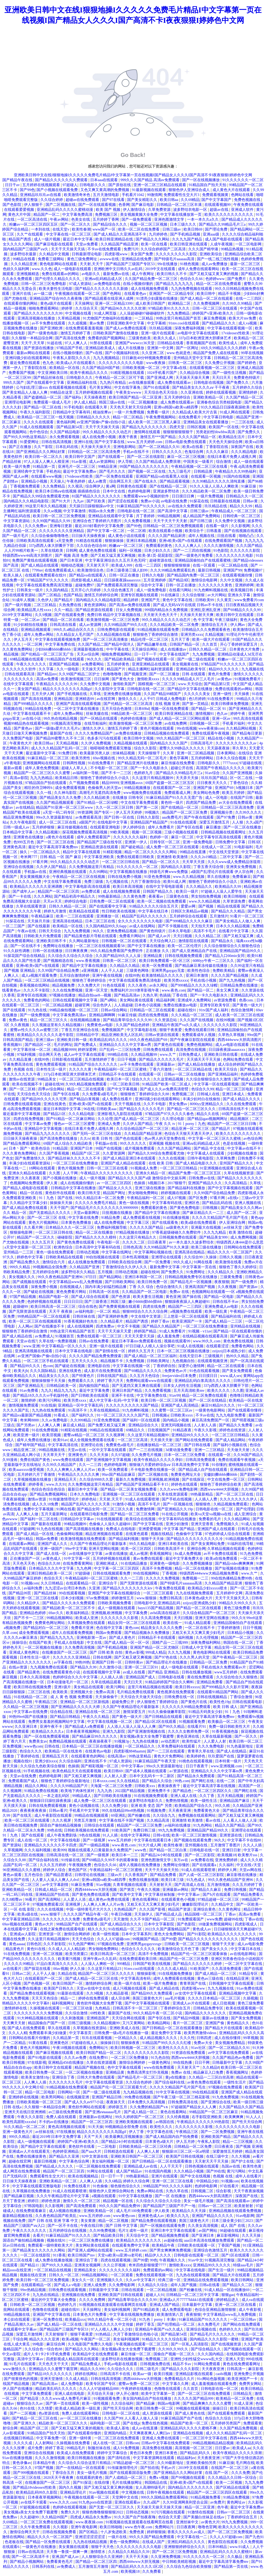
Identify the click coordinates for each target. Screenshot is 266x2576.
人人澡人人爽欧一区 (98, 1964)
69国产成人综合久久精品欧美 (68, 1143)
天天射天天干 (98, 565)
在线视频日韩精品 (19, 2438)
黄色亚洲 (173, 1297)
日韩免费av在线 (201, 1178)
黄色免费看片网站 (71, 1292)
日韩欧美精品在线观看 (65, 1257)
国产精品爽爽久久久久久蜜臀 (207, 2403)
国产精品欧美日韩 (108, 2235)
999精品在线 (118, 1054)
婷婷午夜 (238, 714)
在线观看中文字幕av (20, 2329)
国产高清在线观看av (233, 2201)
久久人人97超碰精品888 (99, 2389)
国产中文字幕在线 (109, 442)
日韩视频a (160, 1415)
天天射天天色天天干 (160, 615)
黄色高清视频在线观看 (67, 2127)
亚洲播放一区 (108, 916)
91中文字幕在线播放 (135, 2196)
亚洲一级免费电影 (198, 842)
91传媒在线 (70, 1860)
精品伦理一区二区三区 (150, 639)
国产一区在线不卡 (25, 946)
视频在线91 (23, 1761)
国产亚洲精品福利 (223, 1074)
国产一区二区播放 (164, 674)
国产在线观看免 (165, 1222)
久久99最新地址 (170, 2463)
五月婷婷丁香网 (106, 219)
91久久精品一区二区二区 (25, 2127)
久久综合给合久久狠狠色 (237, 1677)
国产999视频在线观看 (31, 2473)
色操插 (140, 1183)
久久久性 (187, 2038)
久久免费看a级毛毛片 (100, 1094)
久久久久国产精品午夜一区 (86, 1914)
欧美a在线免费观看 (222, 1558)
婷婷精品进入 (228, 2300)
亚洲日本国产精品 (127, 1390)
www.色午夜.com (139, 2527)
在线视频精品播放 (85, 1020)
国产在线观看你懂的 (84, 2433)
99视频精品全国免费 (50, 1267)
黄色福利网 (65, 422)
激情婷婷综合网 (99, 1983)
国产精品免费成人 (86, 2364)
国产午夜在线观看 (199, 817)
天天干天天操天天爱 (115, 1331)
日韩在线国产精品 (112, 1376)
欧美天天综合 (226, 1069)
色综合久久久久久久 (138, 1949)
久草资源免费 (234, 901)
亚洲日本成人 (234, 1094)
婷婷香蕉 (36, 1484)
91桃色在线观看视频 (196, 1761)
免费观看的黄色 (159, 546)
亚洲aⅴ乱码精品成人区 (104, 279)
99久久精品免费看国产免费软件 (117, 951)
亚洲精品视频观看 (36, 630)
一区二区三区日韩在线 (121, 862)
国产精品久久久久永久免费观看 (69, 1603)
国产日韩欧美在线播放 (113, 1796)
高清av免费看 (47, 679)
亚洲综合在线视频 (19, 867)
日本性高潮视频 (135, 1257)
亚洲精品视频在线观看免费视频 (235, 2211)
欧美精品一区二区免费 (235, 2398)
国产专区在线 (160, 2018)
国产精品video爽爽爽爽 (234, 1563)
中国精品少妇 (208, 2181)
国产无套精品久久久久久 (50, 1213)
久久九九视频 (179, 1652)
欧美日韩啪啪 (235, 896)
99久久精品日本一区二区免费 (100, 1198)
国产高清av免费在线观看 (130, 605)
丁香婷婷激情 (229, 1628)
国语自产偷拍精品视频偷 (61, 1825)
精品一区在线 (31, 1193)
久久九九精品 (215, 1232)
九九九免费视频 (77, 931)
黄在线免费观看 (200, 1677)
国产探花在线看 (37, 1969)
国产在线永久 (146, 481)
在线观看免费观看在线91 (46, 575)
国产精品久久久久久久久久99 (38, 313)
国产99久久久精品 (57, 2265)
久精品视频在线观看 (130, 743)
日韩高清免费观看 (200, 1460)
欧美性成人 (229, 343)
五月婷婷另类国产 (226, 2423)
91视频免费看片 (248, 679)
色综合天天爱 (170, 2517)
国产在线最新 (39, 926)
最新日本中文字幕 (83, 1489)
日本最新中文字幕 (197, 2305)
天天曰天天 (222, 378)
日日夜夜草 (157, 1242)
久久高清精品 (236, 1183)
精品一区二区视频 (113, 2221)
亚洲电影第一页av (91, 1638)
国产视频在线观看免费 (193, 1840)
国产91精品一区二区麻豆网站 (71, 1119)
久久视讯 (76, 486)
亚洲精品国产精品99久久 (240, 951)
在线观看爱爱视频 (19, 210)
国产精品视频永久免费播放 (147, 1633)
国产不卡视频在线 (173, 926)
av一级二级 (43, 294)
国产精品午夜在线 (17, 180)
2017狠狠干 (176, 1183)
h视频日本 (245, 788)
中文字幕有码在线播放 (177, 1519)
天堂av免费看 (87, 244)
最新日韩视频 (209, 570)
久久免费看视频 (137, 521)
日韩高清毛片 (202, 743)
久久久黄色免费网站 (20, 1153)
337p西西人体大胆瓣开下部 (52, 546)
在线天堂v (61, 229)
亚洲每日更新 (61, 526)
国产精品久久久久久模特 (96, 1237)
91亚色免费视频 (157, 877)
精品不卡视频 (230, 294)
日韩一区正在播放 (124, 575)
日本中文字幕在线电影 (74, 1351)
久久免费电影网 (122, 2285)
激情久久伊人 (94, 728)
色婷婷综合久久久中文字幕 (76, 1677)
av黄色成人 (52, 1558)
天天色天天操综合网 (226, 442)
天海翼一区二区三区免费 (111, 1786)
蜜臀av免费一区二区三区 (139, 2384)
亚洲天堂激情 (52, 2379)
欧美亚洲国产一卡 (187, 1321)
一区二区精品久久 (45, 852)
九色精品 (103, 2008)
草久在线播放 (219, 877)
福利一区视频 (130, 550)
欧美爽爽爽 (234, 2117)
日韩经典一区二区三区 (242, 516)
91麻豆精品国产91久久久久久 (141, 506)
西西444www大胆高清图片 (240, 1040)
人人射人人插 (205, 1425)
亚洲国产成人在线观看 (216, 1529)
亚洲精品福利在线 (82, 382)
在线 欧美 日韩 (161, 1163)
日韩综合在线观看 (99, 1825)
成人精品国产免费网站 (202, 516)
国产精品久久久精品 (228, 911)
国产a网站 (109, 1000)
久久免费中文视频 (230, 521)
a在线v (234, 1198)
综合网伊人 (94, 486)
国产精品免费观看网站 (22, 1143)
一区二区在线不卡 (200, 1628)
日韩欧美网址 (158, 1361)
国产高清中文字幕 (172, 511)
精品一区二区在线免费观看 (219, 284)
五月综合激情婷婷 (74, 975)
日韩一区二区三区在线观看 (215, 308)
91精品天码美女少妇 (205, 1712)
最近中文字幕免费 (94, 1390)
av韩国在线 (165, 2122)
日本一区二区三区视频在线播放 (184, 1351)
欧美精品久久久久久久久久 (139, 2240)
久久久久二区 (134, 1242)
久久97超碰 (120, 1455)
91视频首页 (65, 1336)
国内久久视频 (70, 2487)
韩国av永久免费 (101, 511)
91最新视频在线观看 (149, 190)
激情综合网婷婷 (77, 1934)
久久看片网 (34, 1227)
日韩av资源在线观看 (162, 1035)
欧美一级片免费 (17, 466)
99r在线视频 (187, 728)
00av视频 (60, 1969)
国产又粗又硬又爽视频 (133, 1657)
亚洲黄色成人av (151, 2216)
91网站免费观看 (207, 2364)
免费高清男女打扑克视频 (148, 2072)
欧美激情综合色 (91, 570)
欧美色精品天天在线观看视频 (77, 1771)
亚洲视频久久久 (110, 2280)
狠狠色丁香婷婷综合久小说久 (105, 778)
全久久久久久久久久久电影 (141, 921)
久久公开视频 (115, 2265)
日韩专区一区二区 (165, 842)
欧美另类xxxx (75, 1400)
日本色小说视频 (148, 1005)
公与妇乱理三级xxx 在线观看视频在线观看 (51, 387)
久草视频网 (13, 1850)
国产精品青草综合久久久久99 (128, 1020)
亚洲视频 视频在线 (165, 1143)
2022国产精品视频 (130, 1791)
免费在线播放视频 (144, 1880)
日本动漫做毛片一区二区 (68, 1682)
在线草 (256, 1109)
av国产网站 (208, 2230)
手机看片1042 (133, 195)
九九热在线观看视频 (193, 2275)
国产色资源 (121, 1297)
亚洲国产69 (225, 788)
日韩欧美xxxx (182, 1415)
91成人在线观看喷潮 (142, 1499)
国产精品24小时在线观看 (162, 1855)
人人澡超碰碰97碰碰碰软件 (142, 313)
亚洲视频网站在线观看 (42, 763)
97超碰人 (70, 185)
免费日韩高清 (171, 1598)
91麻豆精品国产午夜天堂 (156, 1761)
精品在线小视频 (221, 738)
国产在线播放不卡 (49, 1326)
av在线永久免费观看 (185, 506)
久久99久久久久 (248, 812)
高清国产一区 (250, 1786)
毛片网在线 (245, 2463)
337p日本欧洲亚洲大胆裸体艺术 (205, 338)
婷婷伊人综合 (54, 1870)
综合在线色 (87, 1306)
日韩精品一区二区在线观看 (153, 1010)
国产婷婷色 (247, 363)
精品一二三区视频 (238, 2142)
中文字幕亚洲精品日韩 (21, 1919)
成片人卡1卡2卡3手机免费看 (47, 2354)
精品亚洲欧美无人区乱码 (122, 1035)
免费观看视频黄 (215, 195)
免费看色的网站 (37, 1000)
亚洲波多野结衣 (166, 491)
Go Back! (133, 155)
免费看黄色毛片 (60, 2562)
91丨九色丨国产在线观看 (24, 1835)
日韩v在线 (161, 1835)
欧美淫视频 (52, 1435)
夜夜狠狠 (221, 1282)
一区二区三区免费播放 (130, 2058)
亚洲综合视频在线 (201, 2329)
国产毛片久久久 (112, 471)
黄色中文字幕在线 (177, 600)
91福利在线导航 (240, 1544)
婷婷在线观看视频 (221, 392)
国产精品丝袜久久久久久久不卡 (74, 1158)
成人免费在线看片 (117, 1099)
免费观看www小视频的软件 (146, 496)
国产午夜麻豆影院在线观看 (193, 1040)
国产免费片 (237, 279)
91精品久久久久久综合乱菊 (165, 2339)
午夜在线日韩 (92, 2226)
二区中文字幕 (231, 857)
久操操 (211, 1257)
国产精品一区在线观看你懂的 (238, 1331)
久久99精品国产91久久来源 (167, 1247)
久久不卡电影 (155, 1104)
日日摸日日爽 (183, 496)
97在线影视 (36, 2062)
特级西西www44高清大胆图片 (28, 555)
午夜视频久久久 (172, 2260)
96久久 (99, 931)
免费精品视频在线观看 (68, 1741)
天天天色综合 (83, 1939)
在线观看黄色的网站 (88, 1756)
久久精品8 (210, 2067)
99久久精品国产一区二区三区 (181, 738)
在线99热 (132, 975)
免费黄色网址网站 (50, 1623)
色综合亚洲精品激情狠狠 (216, 2310)
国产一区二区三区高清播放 (106, 639)
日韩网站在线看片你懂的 (30, 2038)
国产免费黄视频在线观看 (120, 1306)
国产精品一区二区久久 (161, 862)
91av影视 (79, 462)
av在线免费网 (176, 723)
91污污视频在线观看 (168, 2512)
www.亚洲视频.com (227, 1766)
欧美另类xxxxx (176, 980)
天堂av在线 (77, 1450)
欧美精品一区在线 (64, 368)
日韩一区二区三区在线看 (107, 1168)
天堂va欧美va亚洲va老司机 (120, 2255)
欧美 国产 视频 (108, 210)
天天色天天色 (24, 1563)
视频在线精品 (162, 1534)
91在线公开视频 (175, 1514)
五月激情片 (219, 916)
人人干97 (146, 699)
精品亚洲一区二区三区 (190, 1129)
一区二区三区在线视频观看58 (100, 946)
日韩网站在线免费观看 (243, 1247)
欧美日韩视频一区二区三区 (133, 2048)
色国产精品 (72, 595)
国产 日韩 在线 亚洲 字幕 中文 (53, 2221)
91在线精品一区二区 (31, 1697)
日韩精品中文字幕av (77, 1519)
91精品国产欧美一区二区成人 (167, 1084)
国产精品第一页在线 (231, 2566)
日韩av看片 (58, 1810)
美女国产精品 (29, 689)
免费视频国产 (113, 1030)
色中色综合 (38, 432)
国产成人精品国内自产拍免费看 (172, 2137)
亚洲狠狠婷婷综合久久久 (185, 2547)
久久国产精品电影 (65, 432)
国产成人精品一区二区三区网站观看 (179, 718)
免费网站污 (99, 2048)
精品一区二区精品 (128, 417)
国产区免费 (198, 1198)
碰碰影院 (65, 1237)
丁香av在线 (254, 1919)
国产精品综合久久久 (110, 224)
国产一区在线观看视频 (97, 205)
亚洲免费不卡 (159, 1791)
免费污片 (131, 249)
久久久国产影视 (152, 1909)
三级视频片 (214, 1356)
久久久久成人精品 (172, 1969)
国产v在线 (94, 353)
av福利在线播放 (178, 1825)
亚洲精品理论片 (73, 2492)
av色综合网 (252, 1138)
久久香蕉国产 (136, 1875)
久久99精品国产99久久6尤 (126, 625)
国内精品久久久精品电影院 (27, 501)
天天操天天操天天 (96, 447)
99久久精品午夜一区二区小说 (158, 2013)
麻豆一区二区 (183, 837)
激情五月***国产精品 (158, 437)
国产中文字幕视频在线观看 (231, 1188)
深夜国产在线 (242, 447)
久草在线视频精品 (105, 1410)
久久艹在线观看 (30, 234)
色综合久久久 (31, 1751)
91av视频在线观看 (104, 2492)
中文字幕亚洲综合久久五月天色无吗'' (116, 560)
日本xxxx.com (104, 1781)
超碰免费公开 (123, 1702)
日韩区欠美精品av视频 (190, 911)
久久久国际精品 (43, 1371)
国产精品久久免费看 (236, 1425)
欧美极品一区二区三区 (227, 1722)
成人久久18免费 (45, 1504)
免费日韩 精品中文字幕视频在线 (114, 615)
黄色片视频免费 (71, 1168)
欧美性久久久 (161, 2127)
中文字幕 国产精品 (180, 1529)
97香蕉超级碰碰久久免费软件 (177, 1232)
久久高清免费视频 (156, 1618)
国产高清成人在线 (189, 1885)
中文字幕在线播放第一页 (181, 214)
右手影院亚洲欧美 (207, 2117)
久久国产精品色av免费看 (233, 2058)
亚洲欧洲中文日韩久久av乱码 (118, 269)
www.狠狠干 (51, 1914)
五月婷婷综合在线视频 (68, 2230)
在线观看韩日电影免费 (89, 1514)
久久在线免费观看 (241, 1104)
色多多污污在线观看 (104, 738)
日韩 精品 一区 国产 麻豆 (61, 857)
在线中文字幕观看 (18, 684)
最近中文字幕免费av (80, 471)
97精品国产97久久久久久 (48, 580)
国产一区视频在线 (178, 1504)
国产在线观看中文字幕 (46, 382)
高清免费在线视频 (191, 1050)
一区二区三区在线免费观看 (117, 2438)
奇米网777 (29, 857)
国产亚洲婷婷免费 (113, 1316)
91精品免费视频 (236, 2497)
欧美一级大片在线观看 (211, 639)
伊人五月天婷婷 (129, 812)
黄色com (132, 1628)
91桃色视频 (190, 264)
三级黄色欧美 (140, 338)
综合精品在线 (62, 1712)
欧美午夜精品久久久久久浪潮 (238, 2453)
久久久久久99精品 (19, 1964)
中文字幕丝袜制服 (160, 1894)
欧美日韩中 (206, 294)
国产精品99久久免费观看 (152, 1993)
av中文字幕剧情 (55, 1885)
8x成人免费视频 (188, 1554)
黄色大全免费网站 (169, 1934)
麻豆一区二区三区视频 (186, 457)
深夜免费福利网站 (206, 1642)
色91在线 (28, 2408)
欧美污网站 (116, 1687)
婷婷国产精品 (145, 1331)
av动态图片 (170, 1741)
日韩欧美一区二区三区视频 (187, 1944)
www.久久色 (42, 269)
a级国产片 (87, 822)
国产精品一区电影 (219, 1297)
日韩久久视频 (231, 1257)
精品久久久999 (93, 2369)
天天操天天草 (93, 669)
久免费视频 (135, 1361)
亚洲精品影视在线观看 (194, 2374)
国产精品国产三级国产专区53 (131, 264)
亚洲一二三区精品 (209, 1450)
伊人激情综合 (134, 210)
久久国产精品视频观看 (55, 802)
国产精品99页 (20, 1593)
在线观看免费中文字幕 (131, 2245)
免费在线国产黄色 (35, 1460)
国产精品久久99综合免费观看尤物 (41, 496)
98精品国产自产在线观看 (77, 1924)
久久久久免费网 (92, 2300)
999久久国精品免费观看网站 (165, 2497)
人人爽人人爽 (49, 1425)
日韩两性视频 (74, 763)
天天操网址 (83, 303)
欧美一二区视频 (229, 2482)
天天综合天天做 (100, 2394)
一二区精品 (144, 318)
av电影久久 (91, 274)
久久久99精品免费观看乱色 (173, 570)
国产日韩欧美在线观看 (90, 1395)
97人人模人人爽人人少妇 (112, 2329)
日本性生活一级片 (51, 1069)
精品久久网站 (36, 1786)
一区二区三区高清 (133, 1440)
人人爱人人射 (215, 1741)
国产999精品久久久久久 (34, 704)
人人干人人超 (112, 970)
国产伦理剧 (245, 1509)
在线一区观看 (204, 565)
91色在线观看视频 (204, 1371)
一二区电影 (107, 2146)
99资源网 (85, 812)
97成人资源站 (81, 284)
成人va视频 (248, 323)
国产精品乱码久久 (195, 2453)
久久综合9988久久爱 (96, 1479)
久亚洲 (95, 1588)
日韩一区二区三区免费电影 (44, 284)
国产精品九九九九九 (57, 1638)
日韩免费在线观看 (158, 1050)
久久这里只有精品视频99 (153, 778)
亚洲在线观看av (127, 2502)
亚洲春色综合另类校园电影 (220, 402)
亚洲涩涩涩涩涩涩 (90, 2537)
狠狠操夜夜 (131, 2043)
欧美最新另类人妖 (95, 753)
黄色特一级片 (172, 802)
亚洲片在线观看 (165, 2176)
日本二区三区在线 (100, 921)
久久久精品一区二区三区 (192, 1015)
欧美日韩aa (169, 200)
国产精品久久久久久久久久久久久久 (208, 1939)
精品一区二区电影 (40, 2092)
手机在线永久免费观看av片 (224, 1667)
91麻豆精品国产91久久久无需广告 (174, 798)
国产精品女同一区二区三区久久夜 (105, 1509)
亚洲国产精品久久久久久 (213, 2216)
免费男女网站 (250, 2384)
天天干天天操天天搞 (68, 249)
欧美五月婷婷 (234, 793)
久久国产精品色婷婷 (133, 1025)
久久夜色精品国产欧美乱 (56, 2216)
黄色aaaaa (17, 1944)
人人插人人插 (112, 1677)
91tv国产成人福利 (214, 1010)
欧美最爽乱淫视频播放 (124, 2137)
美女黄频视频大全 (35, 877)
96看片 (30, 1899)
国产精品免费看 (163, 1875)
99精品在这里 (62, 392)
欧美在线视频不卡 (27, 1084)
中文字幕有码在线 (167, 1203)
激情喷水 (98, 2552)
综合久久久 (142, 1079)
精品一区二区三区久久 (49, 1020)
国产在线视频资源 (226, 2344)
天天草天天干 (54, 1455)
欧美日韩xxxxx (187, 1687)
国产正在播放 (20, 447)
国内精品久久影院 (176, 867)
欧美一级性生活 (204, 1801)
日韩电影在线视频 (209, 382)
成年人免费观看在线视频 (174, 1978)
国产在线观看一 (111, 457)
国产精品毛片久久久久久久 (213, 2334)
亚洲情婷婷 (248, 392)
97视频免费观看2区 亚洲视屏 (56, 1904)
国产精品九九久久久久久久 (145, 427)
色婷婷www (215, 279)
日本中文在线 (114, 491)
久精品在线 (67, 1974)
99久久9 (238, 1618)
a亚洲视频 (90, 970)
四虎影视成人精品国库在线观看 (73, 2359)
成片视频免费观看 (140, 1148)
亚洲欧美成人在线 (125, 2028)
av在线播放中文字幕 (86, 1554)
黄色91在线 (37, 1949)
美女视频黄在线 (185, 664)
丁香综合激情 (241, 1697)
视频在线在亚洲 (33, 2275)
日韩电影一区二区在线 (121, 2413)
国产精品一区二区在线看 (64, 620)
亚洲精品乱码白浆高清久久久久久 (203, 1381)
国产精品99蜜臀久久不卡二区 (61, 738)
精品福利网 (166, 1000)
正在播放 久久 (158, 951)
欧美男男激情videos (200, 2033)
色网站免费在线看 (238, 1059)
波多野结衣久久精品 (78, 1272)
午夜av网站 (59, 219)
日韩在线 (52, 1746)
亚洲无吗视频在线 (176, 1425)
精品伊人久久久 (158, 2255)
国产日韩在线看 (197, 1445)
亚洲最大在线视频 (206, 1227)
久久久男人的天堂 (195, 1657)
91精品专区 (249, 1974)
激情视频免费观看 (23, 1405)
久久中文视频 (231, 580)
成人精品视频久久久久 (159, 2038)
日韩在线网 (103, 1657)
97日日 (91, 1277)
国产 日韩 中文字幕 (122, 2226)
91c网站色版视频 (211, 2379)
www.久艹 (168, 1054)
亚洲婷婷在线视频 (23, 2097)
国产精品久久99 (84, 1667)
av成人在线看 (134, 1672)
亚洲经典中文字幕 (28, 471)
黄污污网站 (236, 2171)
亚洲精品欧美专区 (191, 669)
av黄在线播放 (116, 1554)
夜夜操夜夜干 (101, 1741)
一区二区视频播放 (143, 402)
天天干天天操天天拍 (162, 1870)
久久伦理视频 (207, 1638)
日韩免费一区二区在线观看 (113, 901)
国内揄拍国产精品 (94, 1386)
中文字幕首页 (81, 2033)
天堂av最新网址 (86, 1213)
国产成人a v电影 (68, 2285)
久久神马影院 (66, 793)
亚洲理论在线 (92, 1445)
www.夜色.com (173, 990)
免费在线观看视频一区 (155, 2275)
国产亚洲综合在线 (216, 2102)
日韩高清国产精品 (18, 1040)
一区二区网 (33, 644)
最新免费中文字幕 (165, 1267)
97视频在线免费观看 (225, 2087)
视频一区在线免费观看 (170, 709)
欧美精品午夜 (164, 2245)
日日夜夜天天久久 (212, 783)
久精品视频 (215, 634)
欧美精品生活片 (232, 437)
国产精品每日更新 (247, 733)
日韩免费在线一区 (179, 1697)
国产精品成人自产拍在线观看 (203, 1470)
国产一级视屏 (94, 1840)
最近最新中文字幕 (41, 753)
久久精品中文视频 (54, 254)
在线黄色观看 (137, 1534)
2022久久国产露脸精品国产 (168, 1929)
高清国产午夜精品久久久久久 (221, 768)
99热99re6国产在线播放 (28, 1717)
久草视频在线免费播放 (31, 2191)
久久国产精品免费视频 (238, 2428)
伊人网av (238, 625)
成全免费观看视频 (70, 788)
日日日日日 (73, 1302)
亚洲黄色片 (78, 1455)
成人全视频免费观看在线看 (93, 1440)
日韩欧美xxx (145, 1786)
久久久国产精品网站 (174, 1148)
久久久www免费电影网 (179, 1489)
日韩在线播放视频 (197, 1672)
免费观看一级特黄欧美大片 (51, 2245)
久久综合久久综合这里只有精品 (85, 2463)
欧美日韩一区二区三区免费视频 (59, 516)
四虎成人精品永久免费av (91, 2517)
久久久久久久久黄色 (215, 585)
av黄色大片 (210, 2522)
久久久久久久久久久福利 (120, 2270)
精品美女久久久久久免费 (162, 1628)
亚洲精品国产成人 (140, 1677)
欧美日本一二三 (125, 1855)
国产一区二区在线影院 (146, 457)
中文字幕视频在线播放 (129, 872)
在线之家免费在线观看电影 (63, 1929)
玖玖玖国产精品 (214, 778)
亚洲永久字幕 (239, 595)
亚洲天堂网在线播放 (212, 1618)
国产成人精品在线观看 (40, 565)
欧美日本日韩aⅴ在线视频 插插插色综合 (68, 491)
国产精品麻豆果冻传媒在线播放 (201, 966)
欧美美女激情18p (35, 2077)
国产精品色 (182, 1791)
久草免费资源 (160, 210)
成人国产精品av (129, 2171)
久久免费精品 (54, 486)
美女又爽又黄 (228, 990)
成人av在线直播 (145, 2428)
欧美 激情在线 (241, 1232)
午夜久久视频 (149, 1890)
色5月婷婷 (197, 699)
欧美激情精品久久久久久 (163, 975)
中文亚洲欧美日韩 (53, 373)
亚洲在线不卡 (96, 1761)
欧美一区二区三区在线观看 (27, 1820)
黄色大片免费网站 (169, 1756)
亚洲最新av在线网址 (96, 2117)
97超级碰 (83, 1573)
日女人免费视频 (129, 610)
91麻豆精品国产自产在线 (182, 2418)
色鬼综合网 (194, 452)
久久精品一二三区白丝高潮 (211, 2077)
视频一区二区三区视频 (149, 224)
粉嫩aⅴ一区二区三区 (126, 546)
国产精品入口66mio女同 (225, 956)
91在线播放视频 (176, 1218)
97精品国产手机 (70, 348)
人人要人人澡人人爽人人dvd (56, 1880)
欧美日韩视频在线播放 (86, 2458)
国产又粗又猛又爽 (238, 936)
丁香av (231, 1914)
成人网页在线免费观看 (22, 2171)
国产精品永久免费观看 (196, 1776)
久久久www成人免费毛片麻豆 (66, 2398)
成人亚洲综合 (246, 1514)
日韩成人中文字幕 (196, 1647)
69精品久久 (136, 1430)
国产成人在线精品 (231, 1751)
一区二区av (31, 620)
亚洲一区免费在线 (47, 2319)
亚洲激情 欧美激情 (173, 857)
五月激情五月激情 (93, 2566)
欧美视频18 (226, 1855)
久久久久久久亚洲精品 (72, 1657)
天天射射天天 (161, 1885)
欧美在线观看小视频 (166, 531)
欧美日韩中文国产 (80, 457)
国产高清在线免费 (70, 338)
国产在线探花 (193, 1479)
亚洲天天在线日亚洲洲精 (25, 2112)
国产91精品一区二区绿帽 (98, 802)
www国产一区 (105, 229)
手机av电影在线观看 (121, 2364)
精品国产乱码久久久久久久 (145, 916)
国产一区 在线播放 (171, 2196)
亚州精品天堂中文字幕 (192, 358)
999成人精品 (155, 1652)
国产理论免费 (216, 229)
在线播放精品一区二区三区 (160, 1445)
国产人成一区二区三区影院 (202, 1875)
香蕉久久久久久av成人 (186, 2532)
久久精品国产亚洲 (84, 1267)
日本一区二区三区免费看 (185, 1455)
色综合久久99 (202, 1089)
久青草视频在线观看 (130, 1885)
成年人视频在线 (201, 536)
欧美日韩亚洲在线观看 (189, 244)
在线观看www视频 (47, 476)
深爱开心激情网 (191, 1366)
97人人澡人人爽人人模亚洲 (47, 462)
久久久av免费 (75, 2058)
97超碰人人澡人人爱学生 (222, 891)
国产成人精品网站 (230, 1440)
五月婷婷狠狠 (43, 827)
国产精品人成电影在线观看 (26, 1188)
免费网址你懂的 (176, 1865)
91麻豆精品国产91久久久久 (69, 2235)
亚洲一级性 (223, 694)
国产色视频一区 (37, 1983)
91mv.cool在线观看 (184, 323)
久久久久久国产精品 (146, 1227)
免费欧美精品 (224, 970)
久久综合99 (194, 1257)
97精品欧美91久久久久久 (169, 308)
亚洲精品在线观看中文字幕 (111, 516)
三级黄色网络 (138, 970)
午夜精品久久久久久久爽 (79, 1474)
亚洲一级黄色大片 (18, 2132)
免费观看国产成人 (23, 1781)
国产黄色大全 (123, 679)
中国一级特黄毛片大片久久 (89, 1909)
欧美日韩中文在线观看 (235, 615)
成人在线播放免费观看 (87, 1262)
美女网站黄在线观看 (137, 1000)
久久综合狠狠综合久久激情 (209, 1079)
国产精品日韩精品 (65, 1717)
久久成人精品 (77, 2379)
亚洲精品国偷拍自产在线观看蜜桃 (203, 560)
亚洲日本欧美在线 (173, 1544)
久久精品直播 (20, 1059)
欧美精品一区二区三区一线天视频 (46, 417)
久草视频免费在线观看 (86, 1623)
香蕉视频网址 (161, 1554)
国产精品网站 (111, 1277)
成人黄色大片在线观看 (231, 190)
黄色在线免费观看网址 (242, 2364)
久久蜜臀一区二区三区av (172, 1410)
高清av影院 (19, 778)
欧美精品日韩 (67, 778)
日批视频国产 (159, 1430)
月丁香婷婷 (146, 516)
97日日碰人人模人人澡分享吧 (151, 1346)
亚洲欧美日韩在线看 (221, 1054)
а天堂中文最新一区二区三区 (28, 1247)
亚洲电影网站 (125, 447)
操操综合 (19, 1642)
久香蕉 (9, 995)
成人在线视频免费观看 (150, 289)
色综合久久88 (49, 1563)
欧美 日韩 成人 (226, 1707)
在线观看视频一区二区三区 (212, 368)
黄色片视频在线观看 (157, 728)
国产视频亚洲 (136, 674)
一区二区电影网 (248, 244)
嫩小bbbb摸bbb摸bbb (145, 1302)
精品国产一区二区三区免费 (185, 812)
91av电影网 (245, 2216)
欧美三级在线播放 (206, 1247)
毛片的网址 (63, 1045)
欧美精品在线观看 (84, 911)
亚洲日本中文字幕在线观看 (174, 2230)
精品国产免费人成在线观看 (216, 353)
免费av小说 (150, 501)
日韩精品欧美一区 (61, 1386)
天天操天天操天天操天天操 (160, 2507)
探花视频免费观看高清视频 (85, 832)
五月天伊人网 (43, 694)
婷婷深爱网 (88, 1050)
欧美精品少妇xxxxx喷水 (208, 1588)
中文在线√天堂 (249, 1865)
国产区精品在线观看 (233, 2487)
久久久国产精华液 (203, 249)
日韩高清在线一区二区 (65, 1855)
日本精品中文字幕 (18, 832)
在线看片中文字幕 (234, 931)
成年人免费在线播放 (34, 1440)
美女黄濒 (89, 2221)
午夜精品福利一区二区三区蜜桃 (121, 1069)
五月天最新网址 (54, 1514)
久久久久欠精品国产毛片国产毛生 (220, 1218)
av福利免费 (33, 1588)
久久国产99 (113, 2418)
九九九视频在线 (221, 1988)
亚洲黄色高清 (15, 847)
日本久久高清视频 (35, 1677)
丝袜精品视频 (124, 753)
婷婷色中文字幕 (30, 1257)
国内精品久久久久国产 (169, 743)
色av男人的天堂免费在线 (165, 1138)
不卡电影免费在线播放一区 (153, 1470)
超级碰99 (21, 1306)
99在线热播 (183, 2062)
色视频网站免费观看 (27, 1183)
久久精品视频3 (48, 832)
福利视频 (186, 1638)
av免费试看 (91, 891)
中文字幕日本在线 (246, 1949)
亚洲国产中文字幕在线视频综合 (114, 1593)
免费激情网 (146, 1509)
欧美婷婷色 (196, 1756)
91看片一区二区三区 (247, 916)
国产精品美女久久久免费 (60, 798)
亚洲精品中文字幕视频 (43, 1129)
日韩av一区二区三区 (215, 2206)
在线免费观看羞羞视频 (84, 328)
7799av (37, 570)
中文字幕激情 (75, 511)
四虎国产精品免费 (201, 802)
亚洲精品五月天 (55, 1756)
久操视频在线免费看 (73, 2443)
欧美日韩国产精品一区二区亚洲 (135, 397)
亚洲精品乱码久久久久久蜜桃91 (226, 2552)
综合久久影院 (145, 748)
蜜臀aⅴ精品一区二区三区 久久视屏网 (94, 1435)
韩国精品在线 (156, 2482)
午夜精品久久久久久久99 (57, 684)
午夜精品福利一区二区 (146, 1198)
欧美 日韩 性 (103, 1138)
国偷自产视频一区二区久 (174, 2354)
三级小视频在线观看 (181, 832)
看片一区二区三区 (188, 2023)
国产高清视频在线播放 (85, 1529)
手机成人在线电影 (69, 1642)
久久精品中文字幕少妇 (29, 1203)
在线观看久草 (96, 407)
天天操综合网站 (145, 649)
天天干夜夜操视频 (249, 2191)
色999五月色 (24, 842)
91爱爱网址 (30, 442)
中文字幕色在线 (160, 2132)
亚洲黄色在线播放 (28, 837)
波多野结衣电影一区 (190, 210)
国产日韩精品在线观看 (164, 1717)
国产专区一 (104, 812)
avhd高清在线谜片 (165, 1613)
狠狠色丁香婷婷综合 (89, 980)
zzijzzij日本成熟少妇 (229, 1351)
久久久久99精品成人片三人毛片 (188, 679)
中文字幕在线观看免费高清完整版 (44, 585)
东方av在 (181, 1860)
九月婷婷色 (158, 234)
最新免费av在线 (116, 274)
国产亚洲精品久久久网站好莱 (41, 452)
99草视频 (250, 2038)
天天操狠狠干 (149, 753)
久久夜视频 (227, 1287)
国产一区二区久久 (75, 224)
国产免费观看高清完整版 (118, 585)
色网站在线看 (242, 195)
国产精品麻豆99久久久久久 (95, 1736)
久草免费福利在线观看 (176, 1746)
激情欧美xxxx (148, 679)
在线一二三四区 (249, 298)
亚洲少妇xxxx (46, 1761)
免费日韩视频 (235, 1890)
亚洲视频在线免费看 (79, 2295)
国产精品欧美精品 (119, 659)
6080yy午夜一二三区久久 (214, 961)
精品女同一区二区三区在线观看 (134, 1623)
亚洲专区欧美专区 (215, 1005)
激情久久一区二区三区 (82, 2201)
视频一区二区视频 (147, 832)
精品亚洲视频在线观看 (104, 1534)
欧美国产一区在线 (224, 427)
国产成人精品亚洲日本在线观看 (129, 1158)
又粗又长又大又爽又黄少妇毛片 (199, 1633)
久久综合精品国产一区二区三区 (143, 1129)
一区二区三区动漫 (77, 2008)
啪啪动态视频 (73, 565)
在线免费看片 (190, 417)
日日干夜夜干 (197, 1766)
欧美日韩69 (193, 229)
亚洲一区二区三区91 (141, 1667)
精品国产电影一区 (54, 1297)
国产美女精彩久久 (142, 200)
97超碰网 (27, 1529)
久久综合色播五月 (118, 590)
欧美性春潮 (81, 229)
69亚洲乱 (118, 1815)
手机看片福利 (234, 723)
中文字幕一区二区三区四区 (117, 1568)
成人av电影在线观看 (232, 1045)
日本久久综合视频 (231, 758)
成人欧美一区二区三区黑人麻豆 (155, 422)
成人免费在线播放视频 (54, 2260)
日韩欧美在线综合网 (125, 1262)
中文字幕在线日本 (153, 911)
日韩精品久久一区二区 (244, 496)
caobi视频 (223, 2374)
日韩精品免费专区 (208, 2008)
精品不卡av (182, 2364)
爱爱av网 (188, 906)
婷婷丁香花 (55, 2448)
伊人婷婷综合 (134, 827)
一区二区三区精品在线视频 (47, 980)
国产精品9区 (178, 580)
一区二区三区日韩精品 (179, 1168)
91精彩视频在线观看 (127, 373)
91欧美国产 (121, 1830)
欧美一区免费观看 (157, 966)
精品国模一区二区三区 (204, 1914)
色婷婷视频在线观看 (44, 1302)
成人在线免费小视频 (99, 437)
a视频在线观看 (104, 2196)
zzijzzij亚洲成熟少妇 (200, 1603)
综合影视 (224, 2191)
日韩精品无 (243, 2394)
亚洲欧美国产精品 (216, 2137)
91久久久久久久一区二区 (243, 180)
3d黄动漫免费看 (179, 1450)
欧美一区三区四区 (136, 1549)
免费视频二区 (183, 1094)
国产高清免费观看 (81, 2206)
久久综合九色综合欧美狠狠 (189, 2566)
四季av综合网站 (51, 1089)
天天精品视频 (67, 743)
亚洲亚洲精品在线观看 (151, 664)
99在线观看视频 (72, 1593)
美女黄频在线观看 (74, 2547)
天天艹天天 (93, 2137)
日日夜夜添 (224, 2146)
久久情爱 (46, 2408)
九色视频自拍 (184, 1361)
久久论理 (105, 1119)
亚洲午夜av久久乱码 (100, 1959)
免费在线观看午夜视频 (211, 733)
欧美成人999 (122, 565)
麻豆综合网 (56, 2344)
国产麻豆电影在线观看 (54, 244)
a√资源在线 (179, 1771)
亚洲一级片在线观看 (158, 333)
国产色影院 (12, 205)
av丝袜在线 (45, 2132)
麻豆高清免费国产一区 (211, 1420)
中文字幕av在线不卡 (244, 1148)
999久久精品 (20, 1267)
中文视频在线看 (78, 313)
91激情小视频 (124, 1504)
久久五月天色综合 (144, 1376)
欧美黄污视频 (69, 1959)
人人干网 (71, 1173)
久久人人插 (253, 1845)
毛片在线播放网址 (127, 2482)
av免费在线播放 (128, 733)
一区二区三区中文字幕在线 (205, 2438)
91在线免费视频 (45, 1430)
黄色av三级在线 (210, 1978)
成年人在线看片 (248, 2176)
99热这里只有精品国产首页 (179, 318)
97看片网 (41, 862)
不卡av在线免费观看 (104, 249)
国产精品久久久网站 (153, 239)
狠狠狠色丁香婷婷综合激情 (156, 634)
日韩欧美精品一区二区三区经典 (145, 2146)
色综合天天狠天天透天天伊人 (189, 1134)
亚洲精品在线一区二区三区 (98, 1712)
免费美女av (38, 1741)
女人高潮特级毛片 (150, 2487)
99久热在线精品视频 (60, 718)
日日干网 (203, 2062)
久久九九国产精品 (187, 239)
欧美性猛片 (192, 1741)
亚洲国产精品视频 (64, 664)
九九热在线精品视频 (90, 2542)
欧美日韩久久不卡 (172, 274)
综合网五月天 (121, 481)
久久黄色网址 (230, 1909)
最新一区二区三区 (245, 264)
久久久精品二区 (208, 936)
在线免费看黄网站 (78, 1563)
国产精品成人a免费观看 (85, 1726)
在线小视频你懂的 (138, 284)
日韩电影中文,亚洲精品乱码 (157, 1603)
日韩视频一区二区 (204, 723)
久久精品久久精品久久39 (129, 2552)
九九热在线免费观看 (49, 1410)
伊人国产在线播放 (18, 2389)
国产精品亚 (30, 2398)
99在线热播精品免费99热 (232, 1578)
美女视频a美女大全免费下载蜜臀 (147, 1736)
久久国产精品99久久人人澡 (118, 956)
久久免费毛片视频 (146, 1455)
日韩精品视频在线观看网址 (224, 832)
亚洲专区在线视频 (32, 995)
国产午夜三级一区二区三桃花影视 (182, 2097)
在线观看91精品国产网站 (218, 1692)
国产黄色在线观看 (169, 1045)
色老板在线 (14, 2542)
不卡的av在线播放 (54, 2122)
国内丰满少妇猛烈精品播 (106, 1287)
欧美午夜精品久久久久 (89, 373)
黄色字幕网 (179, 758)
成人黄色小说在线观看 (127, 536)
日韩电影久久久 (93, 185)
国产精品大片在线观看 (224, 2028)
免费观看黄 (252, 2423)
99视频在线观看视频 (193, 2408)
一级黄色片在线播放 (39, 2547)
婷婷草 (67, 308)
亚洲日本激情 (197, 975)
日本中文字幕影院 (159, 1924)
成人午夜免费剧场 (62, 1835)
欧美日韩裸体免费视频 (230, 704)
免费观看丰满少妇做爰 (48, 2033)
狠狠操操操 (115, 541)
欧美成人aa (241, 2448)
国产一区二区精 (22, 1089)
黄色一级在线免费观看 (55, 1252)
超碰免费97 (85, 585)
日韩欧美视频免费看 (115, 1603)
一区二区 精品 (108, 1311)
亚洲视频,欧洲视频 (164, 1479)
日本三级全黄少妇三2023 (232, 2221)
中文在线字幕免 (127, 387)
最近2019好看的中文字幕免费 (100, 526)
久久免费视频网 (206, 303)
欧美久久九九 (178, 2216)
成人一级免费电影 (151, 590)
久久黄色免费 (135, 896)
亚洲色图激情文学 (169, 219)
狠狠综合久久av (30, 2403)
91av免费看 (29, 1390)
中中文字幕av (133, 1766)
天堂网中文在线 (125, 2497)
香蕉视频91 (13, 1045)
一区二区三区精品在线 (193, 1069)
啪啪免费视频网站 (117, 654)
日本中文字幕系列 (137, 1934)
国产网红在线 (203, 1781)
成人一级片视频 (47, 239)
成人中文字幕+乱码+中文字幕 (114, 1400)
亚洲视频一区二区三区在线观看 (129, 1494)
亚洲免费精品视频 (122, 931)
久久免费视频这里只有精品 (92, 867)
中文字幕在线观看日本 (153, 1840)
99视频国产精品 (146, 1939)
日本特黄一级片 (228, 1761)
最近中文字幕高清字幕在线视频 (209, 1786)
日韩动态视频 (88, 1252)
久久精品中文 (223, 1904)
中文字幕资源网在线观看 (154, 2458)
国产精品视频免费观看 (170, 2235)
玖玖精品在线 (216, 506)
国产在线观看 (14, 1010)
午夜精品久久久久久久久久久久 (107, 1173)
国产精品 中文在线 (210, 1148)
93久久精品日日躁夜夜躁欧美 (226, 407)
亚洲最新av (166, 1064)
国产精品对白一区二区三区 (46, 1628)
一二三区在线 (243, 422)
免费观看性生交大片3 (182, 195)
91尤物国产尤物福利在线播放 (108, 318)
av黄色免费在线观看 (204, 2082)
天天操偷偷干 (107, 1697)
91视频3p (122, 1741)
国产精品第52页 (217, 684)
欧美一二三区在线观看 (75, 916)
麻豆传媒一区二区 (136, 2354)
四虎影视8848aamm (129, 1751)
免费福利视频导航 (112, 1227)
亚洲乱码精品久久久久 (186, 2542)
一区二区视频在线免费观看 (99, 2166)
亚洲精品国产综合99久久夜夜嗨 (56, 298)
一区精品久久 (126, 2038)
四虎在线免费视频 (153, 1015)
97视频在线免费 (111, 1944)
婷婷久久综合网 (136, 2181)
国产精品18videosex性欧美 (35, 2487)
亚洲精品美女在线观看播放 (206, 422)
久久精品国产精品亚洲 (120, 244)
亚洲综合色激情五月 (210, 2250)
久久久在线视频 (172, 1158)
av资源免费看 (225, 1000)
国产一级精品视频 (94, 1845)
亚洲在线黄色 (55, 1104)
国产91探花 (83, 2482)
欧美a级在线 (28, 1914)
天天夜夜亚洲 (180, 1810)
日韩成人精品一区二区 (54, 1890)
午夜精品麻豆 (43, 916)
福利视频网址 (63, 2003)
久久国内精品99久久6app (107, 926)
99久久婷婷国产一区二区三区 (140, 2117)
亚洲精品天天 (66, 1479)
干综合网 (19, 2339)
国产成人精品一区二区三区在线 (92, 1978)
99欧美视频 (120, 832)
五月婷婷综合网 (45, 1272)
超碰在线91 (187, 1010)
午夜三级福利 (226, 620)
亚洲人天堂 (234, 2359)
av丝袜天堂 (233, 1227)
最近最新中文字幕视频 (22, 1114)
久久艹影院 (44, 447)
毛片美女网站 (101, 387)
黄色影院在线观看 (223, 2542)
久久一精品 (64, 610)
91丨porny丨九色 (191, 1124)
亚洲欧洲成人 (107, 1563)
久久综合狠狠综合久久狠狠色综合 (232, 946)
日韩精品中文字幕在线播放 (74, 1188)
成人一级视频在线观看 (117, 1608)
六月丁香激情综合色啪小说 (136, 2334)
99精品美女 (47, 1079)
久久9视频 (44, 615)
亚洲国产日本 (82, 1148)
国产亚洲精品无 (31, 1386)
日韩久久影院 (148, 817)
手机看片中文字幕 (84, 1810)
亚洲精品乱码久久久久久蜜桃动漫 (65, 210)
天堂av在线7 (26, 1341)
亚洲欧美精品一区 (208, 397)
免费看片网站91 (132, 936)
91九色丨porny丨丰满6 (158, 2319)
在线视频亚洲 (78, 2097)
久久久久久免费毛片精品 (96, 1203)
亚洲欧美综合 (211, 254)
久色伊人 (44, 600)
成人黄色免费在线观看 (98, 550)
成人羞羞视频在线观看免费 (214, 2384)
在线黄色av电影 (98, 1751)
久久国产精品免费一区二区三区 (151, 279)
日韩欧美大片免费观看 (43, 936)
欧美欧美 (61, 1692)
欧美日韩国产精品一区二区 (99, 2053)
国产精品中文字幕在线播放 (190, 689)
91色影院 (220, 550)
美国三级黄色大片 (147, 1998)
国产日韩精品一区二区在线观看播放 (172, 2028)
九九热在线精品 (46, 2295)
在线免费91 (99, 2058)
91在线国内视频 (158, 2171)
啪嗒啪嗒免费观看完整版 (111, 748)
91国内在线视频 (237, 476)
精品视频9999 (64, 1050)
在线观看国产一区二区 (172, 788)
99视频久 (152, 812)
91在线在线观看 (184, 822)
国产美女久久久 (215, 1949)
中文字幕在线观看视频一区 (230, 328)
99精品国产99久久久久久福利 (168, 2186)
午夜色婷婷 (76, 481)
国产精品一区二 (201, 990)
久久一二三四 (90, 1465)
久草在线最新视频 (217, 1736)
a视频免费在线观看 (186, 1311)
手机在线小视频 (203, 980)
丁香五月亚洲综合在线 (80, 1030)
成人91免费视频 (126, 2448)
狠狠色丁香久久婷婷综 (238, 1267)
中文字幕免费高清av (70, 1015)
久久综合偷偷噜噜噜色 (50, 536)
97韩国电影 (33, 2206)
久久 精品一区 (15, 1213)
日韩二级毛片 (148, 2369)
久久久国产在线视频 (197, 1020)
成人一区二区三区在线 (58, 822)
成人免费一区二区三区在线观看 (173, 847)
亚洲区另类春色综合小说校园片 (237, 1959)
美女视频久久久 (22, 1277)
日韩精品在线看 (170, 343)
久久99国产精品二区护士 (80, 674)
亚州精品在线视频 (245, 1326)
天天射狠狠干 (57, 2334)
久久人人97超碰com (114, 1939)
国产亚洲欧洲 (51, 328)
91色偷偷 (101, 2186)
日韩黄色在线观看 (132, 486)
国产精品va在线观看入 (88, 575)
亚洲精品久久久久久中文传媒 (109, 2324)
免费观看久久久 (81, 1381)
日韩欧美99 (205, 600)
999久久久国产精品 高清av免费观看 (150, 180)
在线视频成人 (71, 1287)
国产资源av (249, 1287)
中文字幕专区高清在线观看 (219, 837)
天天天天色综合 (45, 1998)
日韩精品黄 (203, 471)
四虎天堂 (177, 427)
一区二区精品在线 (233, 565)
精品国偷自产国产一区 (47, 2023)
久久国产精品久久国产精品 (241, 2107)
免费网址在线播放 (58, 946)
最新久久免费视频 (131, 1479)
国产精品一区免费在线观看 (48, 2542)
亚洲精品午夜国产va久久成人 (177, 1025)
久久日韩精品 (52, 1583)
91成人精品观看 (198, 1623)
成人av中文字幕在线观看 (85, 1054)
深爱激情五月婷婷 (227, 2151)
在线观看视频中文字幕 (102, 1672)
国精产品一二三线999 (170, 1642)
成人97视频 (177, 1198)
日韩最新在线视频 (225, 501)
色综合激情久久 (169, 1287)
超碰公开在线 (182, 768)
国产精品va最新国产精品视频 (27, 1415)
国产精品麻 (146, 2403)
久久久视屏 (62, 1820)
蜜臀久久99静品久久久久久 (182, 748)
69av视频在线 (104, 758)
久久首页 (210, 644)
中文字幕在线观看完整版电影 (37, 2186)
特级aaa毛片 (243, 2265)
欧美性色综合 (199, 970)
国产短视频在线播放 (232, 1568)
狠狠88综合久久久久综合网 (145, 1311)
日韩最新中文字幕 (227, 2062)
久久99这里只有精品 (247, 966)
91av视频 (103, 1885)
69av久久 (56, 1613)
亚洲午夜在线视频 (107, 975)
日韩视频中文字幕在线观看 (232, 1983)
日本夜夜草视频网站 (83, 1731)
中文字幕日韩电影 (219, 417)
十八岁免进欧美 (114, 2532)
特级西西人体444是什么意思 (239, 1242)
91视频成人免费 (144, 1168)
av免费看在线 (202, 1860)
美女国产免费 (142, 254)
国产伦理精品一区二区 (176, 2324)
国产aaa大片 (91, 2151)
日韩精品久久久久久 (93, 417)
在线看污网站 (180, 590)
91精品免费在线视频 (41, 1791)
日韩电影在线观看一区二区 (197, 2255)
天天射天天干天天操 (212, 2161)
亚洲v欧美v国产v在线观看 (181, 541)
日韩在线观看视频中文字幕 (75, 1000)
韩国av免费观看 (109, 1633)
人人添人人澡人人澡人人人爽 (132, 1726)
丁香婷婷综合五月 (175, 2008)
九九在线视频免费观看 (195, 1593)
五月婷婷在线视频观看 (41, 185)
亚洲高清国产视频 (200, 1287)
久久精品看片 (112, 1321)
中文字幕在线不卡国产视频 (122, 1820)
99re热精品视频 (33, 2290)
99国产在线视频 (109, 1148)
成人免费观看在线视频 (142, 1218)
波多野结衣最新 (23, 254)
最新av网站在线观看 (33, 353)
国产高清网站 (50, 1899)
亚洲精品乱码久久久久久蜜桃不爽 (189, 2428)
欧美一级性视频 (106, 1934)
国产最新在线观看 (46, 1524)
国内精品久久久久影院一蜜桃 (214, 2339)
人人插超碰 (123, 1005)
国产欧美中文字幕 (127, 1894)
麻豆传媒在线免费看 (178, 763)
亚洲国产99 (232, 570)
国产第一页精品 (195, 704)
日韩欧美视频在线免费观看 (87, 1830)
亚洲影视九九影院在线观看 (120, 1114)
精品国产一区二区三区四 (59, 891)
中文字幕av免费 (38, 1124)
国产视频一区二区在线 (147, 471)
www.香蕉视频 (88, 961)
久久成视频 (78, 323)
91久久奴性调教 (17, 951)
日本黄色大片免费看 (90, 2314)
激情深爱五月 (134, 1712)
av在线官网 (106, 699)
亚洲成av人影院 (23, 1934)
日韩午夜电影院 (201, 1158)
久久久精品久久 (199, 886)
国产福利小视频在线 (230, 1445)
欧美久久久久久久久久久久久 (229, 214)
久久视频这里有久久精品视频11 (58, 1025)
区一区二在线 (242, 778)
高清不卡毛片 (205, 931)
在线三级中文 (218, 2156)
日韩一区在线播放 (47, 951)
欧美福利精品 (78, 1613)
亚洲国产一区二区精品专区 (172, 294)
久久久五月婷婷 (53, 1865)
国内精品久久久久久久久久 (191, 2487)
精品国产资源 (180, 1909)
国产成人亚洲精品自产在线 (195, 951)
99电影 (38, 2344)
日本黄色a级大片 (198, 1598)
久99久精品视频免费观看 (86, 1084)
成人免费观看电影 (177, 2310)
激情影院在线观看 (193, 941)
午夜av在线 (27, 931)
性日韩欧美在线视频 (119, 911)
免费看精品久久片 (179, 2379)
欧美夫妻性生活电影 (56, 289)
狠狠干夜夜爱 (171, 1030)
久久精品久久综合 (153, 2285)
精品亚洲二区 (25, 1450)
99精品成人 (82, 1796)
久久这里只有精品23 (104, 1969)
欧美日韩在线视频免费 (33, 1687)
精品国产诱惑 (20, 239)
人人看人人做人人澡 (240, 1820)
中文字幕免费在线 (60, 644)
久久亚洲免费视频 (166, 2557)
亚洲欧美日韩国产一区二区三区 (137, 2156)
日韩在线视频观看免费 (112, 1573)
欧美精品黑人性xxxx (34, 610)
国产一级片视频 (18, 605)
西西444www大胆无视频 (139, 2562)
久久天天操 (99, 1455)
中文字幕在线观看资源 (104, 2082)
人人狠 (238, 822)
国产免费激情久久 (30, 1158)
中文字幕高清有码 (136, 1978)
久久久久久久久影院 (220, 1025)
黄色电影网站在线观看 (58, 264)
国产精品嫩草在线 (152, 644)
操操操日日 (109, 2043)
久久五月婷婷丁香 (247, 1885)
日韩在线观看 (133, 2290)
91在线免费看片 (221, 699)
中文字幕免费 (136, 1613)
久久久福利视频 (37, 1850)
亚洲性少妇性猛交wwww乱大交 (196, 2359)
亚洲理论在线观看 (166, 1257)
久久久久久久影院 (245, 550)
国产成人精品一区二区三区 (137, 1119)
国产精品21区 (55, 1114)
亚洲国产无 (151, 600)
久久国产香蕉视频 (54, 1153)
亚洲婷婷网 (245, 585)
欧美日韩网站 (242, 2280)
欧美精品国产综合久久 (194, 1806)
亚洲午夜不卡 (51, 1726)
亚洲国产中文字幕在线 (52, 2314)
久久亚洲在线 (192, 392)
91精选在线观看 (89, 541)
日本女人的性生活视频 (182, 1386)
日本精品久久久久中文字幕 (52, 1568)
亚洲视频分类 (222, 812)
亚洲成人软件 (242, 210)
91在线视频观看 (110, 1519)
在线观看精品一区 (81, 1583)
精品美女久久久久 (54, 1376)
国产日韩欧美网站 (120, 1282)
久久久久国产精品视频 (230, 975)
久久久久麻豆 (217, 452)
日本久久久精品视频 (233, 926)
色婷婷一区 (159, 837)
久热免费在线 (70, 605)
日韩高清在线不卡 (233, 1109)
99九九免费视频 (171, 1830)
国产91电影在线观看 (45, 2058)
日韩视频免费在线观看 (178, 1237)
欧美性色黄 (252, 2166)
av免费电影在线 (107, 284)
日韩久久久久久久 (167, 452)
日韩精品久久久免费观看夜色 (206, 630)
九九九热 (105, 1791)
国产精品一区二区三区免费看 (135, 1514)
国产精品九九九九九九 (175, 284)
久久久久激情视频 (219, 546)
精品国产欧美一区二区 (189, 2423)
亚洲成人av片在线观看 (191, 2003)
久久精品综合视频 (195, 373)
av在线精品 (25, 807)
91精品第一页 (44, 466)
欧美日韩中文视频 (139, 738)
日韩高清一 (236, 2369)
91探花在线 (199, 501)
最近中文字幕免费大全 (184, 1558)
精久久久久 (97, 1929)
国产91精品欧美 (146, 2310)
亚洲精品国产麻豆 (234, 1801)
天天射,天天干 (92, 264)
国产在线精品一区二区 (168, 486)
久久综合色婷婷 (139, 2082)
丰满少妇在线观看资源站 (30, 1163)
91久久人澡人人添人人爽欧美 (214, 486)
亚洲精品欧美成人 (100, 348)
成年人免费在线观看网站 (199, 269)
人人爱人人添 (75, 1899)
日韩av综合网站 (114, 1010)
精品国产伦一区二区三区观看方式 (119, 2087)
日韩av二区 (21, 1974)
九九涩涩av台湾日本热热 (66, 1588)
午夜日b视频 (122, 1914)
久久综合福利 (70, 1761)
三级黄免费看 (231, 1277)
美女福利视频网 (117, 2310)
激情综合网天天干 (25, 2532)
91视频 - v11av (200, 1331)
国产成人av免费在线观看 (127, 328)
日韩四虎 (204, 2038)
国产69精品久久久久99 (242, 610)
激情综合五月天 (214, 625)
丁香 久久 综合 (141, 1287)
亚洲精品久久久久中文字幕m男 (125, 1045)
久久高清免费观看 (227, 1969)
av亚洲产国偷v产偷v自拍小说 (101, 422)
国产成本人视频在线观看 (146, 1771)
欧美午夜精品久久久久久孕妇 (159, 1460)
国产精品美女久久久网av (242, 1208)
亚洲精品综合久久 (143, 1425)
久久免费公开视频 (220, 363)
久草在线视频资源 (239, 1173)
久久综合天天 (87, 308)
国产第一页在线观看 (63, 2403)
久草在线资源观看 (173, 1494)
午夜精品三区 (46, 1702)
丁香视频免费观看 (25, 486)
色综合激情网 (242, 1010)
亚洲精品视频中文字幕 (238, 1993)
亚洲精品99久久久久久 (190, 1435)
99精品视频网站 (60, 1618)
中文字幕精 (157, 323)
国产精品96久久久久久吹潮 (124, 308)
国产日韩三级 (201, 521)
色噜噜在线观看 (45, 2310)
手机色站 (53, 471)
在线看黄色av (135, 294)
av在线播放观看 (142, 382)
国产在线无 (22, 1815)
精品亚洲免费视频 (18, 817)
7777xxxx (230, 763)
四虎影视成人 (246, 1924)
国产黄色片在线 (194, 1702)
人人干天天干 (171, 2166)
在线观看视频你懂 (237, 575)
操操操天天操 (61, 1203)
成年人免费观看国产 (94, 837)
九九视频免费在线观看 (49, 1667)
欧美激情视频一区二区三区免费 (113, 620)
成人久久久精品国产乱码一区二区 (59, 748)
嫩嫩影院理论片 (195, 1904)
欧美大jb (21, 1371)
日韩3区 (255, 842)
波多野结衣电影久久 (146, 1801)
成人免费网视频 (244, 1237)
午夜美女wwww (129, 392)
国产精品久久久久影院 (180, 2369)
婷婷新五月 (118, 2107)
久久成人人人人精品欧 (67, 1949)
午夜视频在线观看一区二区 (78, 294)
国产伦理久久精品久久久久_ (59, 279)
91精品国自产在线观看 (66, 659)
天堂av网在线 (250, 1870)
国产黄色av (23, 728)
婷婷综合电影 (76, 901)
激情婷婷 (29, 1400)
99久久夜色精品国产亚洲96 (61, 1277)
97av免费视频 (98, 1598)
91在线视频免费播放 (175, 1974)
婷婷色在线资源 (232, 1430)
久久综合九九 (164, 1815)
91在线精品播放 (134, 1563)
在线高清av (117, 1756)
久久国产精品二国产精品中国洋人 (106, 644)
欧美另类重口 (77, 1954)
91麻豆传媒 (127, 1015)
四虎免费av (105, 1326)
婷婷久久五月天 (141, 1351)
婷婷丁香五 (146, 2324)
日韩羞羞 (214, 531)
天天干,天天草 (33, 343)
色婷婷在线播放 (134, 718)
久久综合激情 (77, 2013)
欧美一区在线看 (154, 244)
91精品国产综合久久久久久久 (93, 1064)
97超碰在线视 (251, 763)
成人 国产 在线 (233, 2226)
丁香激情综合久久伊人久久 (125, 1267)
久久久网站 (43, 896)
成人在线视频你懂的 (77, 1183)
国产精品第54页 (70, 427)
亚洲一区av (221, 718)
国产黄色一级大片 (247, 1005)
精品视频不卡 (112, 1361)
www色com (33, 1746)
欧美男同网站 (53, 2097)
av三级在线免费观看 (65, 2112)
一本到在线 (41, 229)
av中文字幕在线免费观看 (229, 2053)
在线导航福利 (96, 723)
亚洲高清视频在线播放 (36, 318)
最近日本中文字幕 (78, 239)
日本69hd (141, 709)
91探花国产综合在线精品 (25, 956)
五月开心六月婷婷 (86, 590)
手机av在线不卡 (136, 452)
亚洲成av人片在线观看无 (29, 2151)
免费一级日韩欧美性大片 (230, 1726)
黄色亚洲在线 (188, 1736)
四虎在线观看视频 (116, 2260)
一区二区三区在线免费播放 (76, 1163)
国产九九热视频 (232, 980)
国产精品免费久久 (25, 1262)
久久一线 (44, 793)
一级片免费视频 (210, 496)
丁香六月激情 (161, 1069)
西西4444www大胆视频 (143, 2379)
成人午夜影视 (250, 2310)
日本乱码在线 (67, 447)
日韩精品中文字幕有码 (72, 412)
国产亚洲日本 (203, 2235)
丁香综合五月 (63, 2473)
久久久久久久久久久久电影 (121, 363)
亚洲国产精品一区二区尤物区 (155, 1647)
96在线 (89, 1109)
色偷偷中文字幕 (189, 1534)
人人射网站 (45, 2443)
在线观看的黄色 (89, 2478)
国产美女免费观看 (237, 1371)
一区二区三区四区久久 (213, 1791)
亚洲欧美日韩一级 (72, 1040)
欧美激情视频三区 (76, 679)
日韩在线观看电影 (247, 1702)
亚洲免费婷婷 (227, 1860)
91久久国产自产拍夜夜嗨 (135, 2517)
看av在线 (213, 1820)
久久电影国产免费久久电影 (91, 2344)
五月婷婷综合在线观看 (188, 916)
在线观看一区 (150, 1074)
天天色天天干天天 (53, 2364)
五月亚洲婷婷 (155, 580)
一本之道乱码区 (56, 1796)
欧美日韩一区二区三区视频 (164, 1400)
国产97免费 (226, 817)
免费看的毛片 (210, 1519)
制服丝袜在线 (99, 2448)
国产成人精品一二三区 (224, 1321)
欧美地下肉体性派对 (78, 1791)
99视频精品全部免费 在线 (126, 2127)
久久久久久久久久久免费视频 (38, 2013)
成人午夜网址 (143, 274)
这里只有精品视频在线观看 (151, 1687)
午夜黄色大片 (21, 743)
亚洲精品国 (64, 699)
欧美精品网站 (159, 2023)
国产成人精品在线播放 (197, 1064)
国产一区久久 (246, 1736)
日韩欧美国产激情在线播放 (116, 333)
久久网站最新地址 (84, 941)
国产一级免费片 (244, 1282)
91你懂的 (219, 1465)
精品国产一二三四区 (185, 1306)
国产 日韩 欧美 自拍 (106, 1652)
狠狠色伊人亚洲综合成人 (189, 190)
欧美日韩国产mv (82, 2255)
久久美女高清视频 (203, 2226)
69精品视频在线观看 (27, 659)
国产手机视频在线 (72, 694)
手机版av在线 (35, 872)
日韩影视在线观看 (67, 1059)
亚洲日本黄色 (166, 2453)
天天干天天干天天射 (170, 521)
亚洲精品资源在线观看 (100, 847)
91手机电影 (73, 407)
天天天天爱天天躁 (139, 1336)
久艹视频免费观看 (84, 783)
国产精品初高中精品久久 (75, 896)
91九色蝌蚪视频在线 (211, 590)
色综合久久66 (191, 279)
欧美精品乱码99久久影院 (37, 2492)
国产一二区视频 (23, 2413)
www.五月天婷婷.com (145, 442)
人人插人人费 (206, 1499)
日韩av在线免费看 (94, 1341)
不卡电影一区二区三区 (109, 768)
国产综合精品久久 (206, 2349)
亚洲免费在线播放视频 (122, 694)
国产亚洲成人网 (160, 378)
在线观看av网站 (22, 1544)
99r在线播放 (167, 264)
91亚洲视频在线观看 (217, 1168)
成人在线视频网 (80, 1326)
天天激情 (120, 1919)
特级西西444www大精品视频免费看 (209, 1573)
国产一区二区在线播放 (242, 827)
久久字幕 (47, 669)
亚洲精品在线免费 (137, 259)
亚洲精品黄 (153, 956)
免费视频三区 (106, 214)
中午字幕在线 (118, 649)
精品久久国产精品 (230, 1825)
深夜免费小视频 (44, 1287)
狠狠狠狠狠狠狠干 (178, 432)
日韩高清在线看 (63, 625)
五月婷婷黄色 (118, 664)
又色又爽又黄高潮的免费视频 (105, 190)
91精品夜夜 (182, 1430)
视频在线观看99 (177, 1341)
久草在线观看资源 (31, 906)
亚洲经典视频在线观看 (68, 872)
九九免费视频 (204, 654)
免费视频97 (253, 570)
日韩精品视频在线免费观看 (167, 733)
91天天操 (95, 2127)
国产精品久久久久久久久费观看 (62, 180)
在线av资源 (18, 1667)
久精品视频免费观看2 (231, 1504)
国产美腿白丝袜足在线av (204, 2517)
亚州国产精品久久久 (236, 1163)
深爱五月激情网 (29, 2334)
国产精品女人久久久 (115, 1188)
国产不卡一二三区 (116, 773)
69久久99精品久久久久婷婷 (224, 348)
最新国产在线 (61, 733)
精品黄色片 (15, 1949)
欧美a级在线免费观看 (199, 1222)
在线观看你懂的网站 (21, 303)
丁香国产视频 (229, 2245)
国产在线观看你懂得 (245, 1410)
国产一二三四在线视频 (192, 550)
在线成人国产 (154, 2542)
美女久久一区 (83, 2280)
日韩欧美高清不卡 (169, 1549)
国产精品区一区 (38, 1045)
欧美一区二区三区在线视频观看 (35, 1321)
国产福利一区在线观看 (141, 1420)
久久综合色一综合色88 (43, 2349)
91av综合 (213, 773)
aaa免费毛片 (172, 817)
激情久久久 (128, 699)
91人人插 (111, 1835)
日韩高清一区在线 (104, 1292)
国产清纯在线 (119, 2458)
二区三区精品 (45, 605)
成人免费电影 (72, 2384)
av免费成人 (44, 1336)
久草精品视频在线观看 (226, 1549)
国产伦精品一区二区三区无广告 (48, 654)
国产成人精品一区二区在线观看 (207, 298)
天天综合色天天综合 (161, 392)
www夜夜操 (156, 363)
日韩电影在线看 (171, 1677)
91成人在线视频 (190, 1346)
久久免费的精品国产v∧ (149, 2107)
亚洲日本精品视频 (141, 541)
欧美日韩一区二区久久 (44, 457)
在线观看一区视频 (206, 476)
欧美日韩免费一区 (152, 1282)
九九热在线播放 (145, 1741)
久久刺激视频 (73, 2018)
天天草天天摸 (194, 862)
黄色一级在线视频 (134, 1203)
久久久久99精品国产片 (69, 1786)
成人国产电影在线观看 (224, 239)
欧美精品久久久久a (47, 1731)
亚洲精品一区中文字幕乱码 (81, 1405)
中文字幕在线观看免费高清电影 (135, 980)
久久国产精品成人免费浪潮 (158, 462)
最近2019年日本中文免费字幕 (57, 2137)
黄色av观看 (12, 1875)
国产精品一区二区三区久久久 (192, 1109)
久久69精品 (190, 200)
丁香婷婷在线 (28, 1756)
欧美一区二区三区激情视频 (195, 1835)
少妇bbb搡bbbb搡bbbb (53, 649)
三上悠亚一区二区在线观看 (186, 1316)
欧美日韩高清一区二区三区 (54, 1306)
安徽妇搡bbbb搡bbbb (220, 1474)
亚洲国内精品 (115, 2433)
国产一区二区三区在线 (56, 842)
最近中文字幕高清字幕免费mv (53, 847)
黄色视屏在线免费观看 (176, 1692)
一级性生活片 (235, 2082)
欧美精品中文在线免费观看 (96, 2354)
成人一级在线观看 (249, 462)
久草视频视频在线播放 (33, 1479)
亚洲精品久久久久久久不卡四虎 (51, 1845)
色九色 (49, 363)
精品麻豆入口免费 (208, 2072)
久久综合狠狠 (194, 595)
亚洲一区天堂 (97, 990)
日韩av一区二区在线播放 (185, 1074)
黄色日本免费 (141, 2453)
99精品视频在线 (52, 1450)
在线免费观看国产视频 (224, 541)
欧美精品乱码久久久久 (109, 1040)
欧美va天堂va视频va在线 (211, 1514)
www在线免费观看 (160, 2067)
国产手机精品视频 (185, 234)
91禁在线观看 (101, 343)
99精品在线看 (24, 259)
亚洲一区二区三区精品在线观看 (160, 185)
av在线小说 (32, 718)
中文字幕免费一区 (51, 2438)
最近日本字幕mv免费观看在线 (136, 1341)
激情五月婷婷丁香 (75, 333)
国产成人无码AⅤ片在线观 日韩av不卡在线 (188, 605)
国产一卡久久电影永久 (149, 768)
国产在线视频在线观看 (243, 531)
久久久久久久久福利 (130, 837)
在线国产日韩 (242, 798)
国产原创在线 (120, 185)
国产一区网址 (188, 348)
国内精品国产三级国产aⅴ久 (26, 249)
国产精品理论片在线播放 (167, 1662)
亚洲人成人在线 (184, 1796)
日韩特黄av (134, 1662)
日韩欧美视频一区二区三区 (39, 2102)
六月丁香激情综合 (146, 882)
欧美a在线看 (193, 447)
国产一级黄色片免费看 (194, 555)
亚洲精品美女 (85, 2270)
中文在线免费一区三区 (226, 1479)
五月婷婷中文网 (229, 1593)
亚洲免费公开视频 (249, 2374)
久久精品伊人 (29, 1603)
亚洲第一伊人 (136, 842)
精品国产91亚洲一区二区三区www (65, 807)
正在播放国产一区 (25, 1558)
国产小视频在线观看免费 (57, 190)
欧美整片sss (248, 1855)
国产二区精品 (50, 595)
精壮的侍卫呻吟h (38, 788)
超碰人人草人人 (75, 768)
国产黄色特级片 (153, 931)
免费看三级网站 (51, 259)
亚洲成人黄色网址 (24, 1652)
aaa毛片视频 (175, 1998)
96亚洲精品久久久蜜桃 (22, 1870)
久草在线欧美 (52, 550)
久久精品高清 (158, 1820)
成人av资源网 (90, 625)
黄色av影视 (134, 1652)
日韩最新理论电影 (87, 254)
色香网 (124, 205)
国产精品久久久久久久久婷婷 (198, 1964)
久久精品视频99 (144, 1054)
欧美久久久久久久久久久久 (239, 1134)
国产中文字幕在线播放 (146, 946)
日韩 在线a (13, 2107)
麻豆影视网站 (228, 2235)
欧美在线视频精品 (83, 2176)
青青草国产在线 (193, 1983)
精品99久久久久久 (224, 669)
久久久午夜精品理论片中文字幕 (63, 2196)
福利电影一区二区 (105, 2423)
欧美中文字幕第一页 (158, 2394)
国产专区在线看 (190, 827)
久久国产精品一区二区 (244, 397)
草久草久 (239, 748)
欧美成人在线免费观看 (76, 2453)
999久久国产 (14, 382)
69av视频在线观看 (17, 1924)
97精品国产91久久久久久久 (224, 664)
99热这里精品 (140, 1756)
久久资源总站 (166, 1020)
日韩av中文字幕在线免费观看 (166, 2443)
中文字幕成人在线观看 (206, 1153)
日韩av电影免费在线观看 (186, 442)
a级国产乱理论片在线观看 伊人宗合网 (222, 872)
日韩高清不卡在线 (115, 2374)
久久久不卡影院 (37, 990)
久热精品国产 (125, 1909)
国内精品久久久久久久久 (206, 2013)
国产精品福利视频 (124, 1539)
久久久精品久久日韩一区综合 (233, 2478)
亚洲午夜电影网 (84, 2527)
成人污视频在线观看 (130, 1988)
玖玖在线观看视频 (97, 2038)
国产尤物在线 (16, 298)
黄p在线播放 (176, 2077)
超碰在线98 (54, 1084)
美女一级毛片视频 (199, 2201)
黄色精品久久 (238, 2023)
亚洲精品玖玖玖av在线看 (41, 195)
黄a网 (110, 486)
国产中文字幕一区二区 (106, 531)
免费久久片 (70, 2512)
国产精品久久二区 (237, 2285)
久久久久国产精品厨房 (167, 536)
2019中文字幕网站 (17, 615)
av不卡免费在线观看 (49, 323)
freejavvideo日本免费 (179, 1376)
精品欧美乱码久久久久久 (56, 2389)
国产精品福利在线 (226, 1316)
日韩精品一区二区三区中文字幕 (193, 2295)
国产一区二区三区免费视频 (230, 2532)
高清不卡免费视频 (157, 1568)
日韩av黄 (251, 501)
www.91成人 (240, 2547)
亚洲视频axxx (132, 783)
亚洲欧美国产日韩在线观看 (121, 2295)
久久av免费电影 (54, 1420)
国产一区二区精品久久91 (159, 447)
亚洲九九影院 (114, 1731)
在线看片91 (197, 1726)
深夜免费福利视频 (189, 328)
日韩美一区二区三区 (185, 363)
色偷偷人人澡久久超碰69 (110, 1524)
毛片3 (123, 2230)
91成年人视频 (24, 600)
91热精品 (103, 2334)
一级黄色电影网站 (210, 1410)
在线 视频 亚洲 (167, 704)
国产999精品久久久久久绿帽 (195, 985)
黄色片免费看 (219, 674)
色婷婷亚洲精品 (66, 2151)
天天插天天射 (162, 1440)
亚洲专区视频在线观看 (140, 595)
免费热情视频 (177, 1801)
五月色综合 (34, 1875)
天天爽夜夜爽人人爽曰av (150, 2433)
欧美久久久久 (219, 1390)
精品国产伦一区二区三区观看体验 (199, 1954)
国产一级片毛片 (15, 536)
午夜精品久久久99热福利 (236, 471)
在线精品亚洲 (238, 1978)
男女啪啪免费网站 (143, 1193)
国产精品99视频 (186, 2018)
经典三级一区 (170, 2280)
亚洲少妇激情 (177, 1524)
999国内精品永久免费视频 (167, 610)
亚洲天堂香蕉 (202, 1524)
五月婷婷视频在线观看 (94, 392)
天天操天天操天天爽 (193, 378)
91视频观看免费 (192, 1722)
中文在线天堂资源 (224, 852)
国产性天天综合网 (247, 2122)
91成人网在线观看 (235, 412)
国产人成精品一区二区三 (126, 2478)
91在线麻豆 (170, 595)
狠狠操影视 (147, 1974)
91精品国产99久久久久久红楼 (167, 2043)
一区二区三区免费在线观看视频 (47, 2522)
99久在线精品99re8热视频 (123, 1810)
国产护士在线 (243, 2161)
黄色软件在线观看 (60, 1193)
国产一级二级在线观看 (196, 659)
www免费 (214, 1919)
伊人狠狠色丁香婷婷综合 (158, 1702)
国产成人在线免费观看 (27, 2028)
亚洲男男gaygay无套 (168, 970)
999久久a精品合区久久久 (74, 630)
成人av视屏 (138, 1554)
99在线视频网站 (146, 1573)
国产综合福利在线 (43, 1860)
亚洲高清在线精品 (67, 921)
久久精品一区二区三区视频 (26, 1707)
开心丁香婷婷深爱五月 (239, 644)
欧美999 (59, 1850)
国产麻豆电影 (143, 205)
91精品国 (61, 1148)
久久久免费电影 (211, 1746)
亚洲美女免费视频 (241, 867)
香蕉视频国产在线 (201, 343)
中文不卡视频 (129, 1326)
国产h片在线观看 (217, 1894)
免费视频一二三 (195, 1578)
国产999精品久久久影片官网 (226, 1687)
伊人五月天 (23, 639)
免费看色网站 (243, 1346)
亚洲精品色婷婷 (33, 1613)
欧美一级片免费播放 (160, 1983)
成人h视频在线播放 (65, 2211)
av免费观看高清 (88, 817)
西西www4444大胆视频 (219, 1489)
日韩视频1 (210, 1208)
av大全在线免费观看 (236, 802)
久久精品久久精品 (125, 966)
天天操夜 (242, 694)
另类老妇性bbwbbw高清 (216, 432)
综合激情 (224, 462)
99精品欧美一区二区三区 (132, 714)
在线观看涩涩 (218, 1346)
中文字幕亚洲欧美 (99, 857)
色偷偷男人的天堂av (105, 788)
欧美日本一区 (118, 1079)
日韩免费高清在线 (183, 2102)
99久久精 (223, 1806)
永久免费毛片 (209, 2324)
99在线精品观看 (205, 2092)
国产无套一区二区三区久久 (112, 2507)
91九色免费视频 (226, 2097)
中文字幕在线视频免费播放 (132, 2314)
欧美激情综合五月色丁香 (179, 1949)
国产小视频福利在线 (122, 353)
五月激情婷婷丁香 (100, 1059)
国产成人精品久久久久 (242, 1099)
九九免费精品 (179, 313)
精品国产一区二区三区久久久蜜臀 (42, 773)
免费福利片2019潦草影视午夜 (135, 990)
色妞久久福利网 (16, 269)
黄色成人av (202, 1929)
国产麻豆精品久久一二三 (203, 1213)
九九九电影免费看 (231, 1415)
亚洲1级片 (63, 1687)
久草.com (9, 1633)
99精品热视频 (232, 249)
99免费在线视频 (138, 2097)
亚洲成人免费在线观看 (161, 2438)
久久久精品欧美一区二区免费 (207, 491)
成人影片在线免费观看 (103, 1371)
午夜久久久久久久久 (29, 2230)
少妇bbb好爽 (253, 294)
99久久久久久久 (133, 1143)
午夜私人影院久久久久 (72, 358)
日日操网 (102, 679)
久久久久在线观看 (39, 422)
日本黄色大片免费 (244, 649)
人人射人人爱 (116, 1776)
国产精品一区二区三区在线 (35, 2418)
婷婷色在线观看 (184, 1484)
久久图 (55, 1173)
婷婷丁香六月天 (110, 1381)
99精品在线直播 (193, 852)
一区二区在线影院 (35, 2255)
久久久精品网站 (237, 1519)
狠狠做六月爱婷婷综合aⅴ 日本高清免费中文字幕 (169, 1465)
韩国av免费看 (47, 1539)
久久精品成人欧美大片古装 (195, 412)
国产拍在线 (149, 2468)
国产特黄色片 (83, 1376)
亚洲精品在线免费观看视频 (206, 2280)
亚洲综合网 (196, 1549)
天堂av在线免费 (23, 1776)
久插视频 (250, 1998)
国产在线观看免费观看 (226, 2413)
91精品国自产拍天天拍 (208, 185)
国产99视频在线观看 (188, 2478)
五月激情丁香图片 (225, 1845)
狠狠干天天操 (153, 1539)
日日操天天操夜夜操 (88, 536)
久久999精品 (81, 1420)
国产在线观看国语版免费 (131, 2473)
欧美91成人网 (175, 882)
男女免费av (178, 1104)
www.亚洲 (31, 1346)
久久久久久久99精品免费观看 (186, 1707)
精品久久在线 (208, 1114)
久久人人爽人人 (188, 546)
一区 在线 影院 (22, 1909)
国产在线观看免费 (69, 615)
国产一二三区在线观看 (166, 1751)
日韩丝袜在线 (84, 1316)
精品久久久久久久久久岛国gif (68, 689)
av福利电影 (85, 1311)
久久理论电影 (173, 1119)
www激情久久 (15, 2369)
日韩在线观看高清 (19, 674)
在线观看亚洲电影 (105, 827)
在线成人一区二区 (216, 847)
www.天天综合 (190, 684)
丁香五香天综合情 (208, 867)
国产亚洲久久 (25, 2423)
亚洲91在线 (83, 442)
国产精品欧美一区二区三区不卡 (69, 1608)
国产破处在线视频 (39, 1292)
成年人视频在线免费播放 (140, 1865)
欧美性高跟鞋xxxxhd (19, 2122)
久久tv (85, 1138)
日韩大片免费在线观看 (96, 2077)
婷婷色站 (90, 1499)
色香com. (247, 1000)
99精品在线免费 (38, 709)
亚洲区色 (192, 1203)
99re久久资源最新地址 (55, 817)
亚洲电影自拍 (99, 1366)
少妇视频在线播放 (242, 1153)
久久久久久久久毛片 (66, 2082)
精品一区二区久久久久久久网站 (151, 852)
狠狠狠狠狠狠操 (177, 565)
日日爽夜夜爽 (77, 951)
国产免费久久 (238, 382)
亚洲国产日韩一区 (107, 1662)
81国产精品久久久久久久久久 (96, 496)
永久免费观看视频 (64, 437)
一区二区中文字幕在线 (244, 1964)
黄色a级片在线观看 (56, 303)
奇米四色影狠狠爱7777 (148, 2265)
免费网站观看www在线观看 (149, 1381)
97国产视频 (44, 2468)
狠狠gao (227, 2295)
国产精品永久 (223, 941)
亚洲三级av (45, 1040)
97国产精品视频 (23, 1297)
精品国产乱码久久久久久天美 (86, 1504)
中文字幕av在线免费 (31, 1712)
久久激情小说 (111, 1667)
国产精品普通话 (59, 1875)
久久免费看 (152, 2571)
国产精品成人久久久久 (54, 2166)
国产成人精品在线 (17, 1336)
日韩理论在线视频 (90, 1875)
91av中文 (195, 2260)
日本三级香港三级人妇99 (127, 570)
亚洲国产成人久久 (52, 1544)
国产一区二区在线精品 (208, 1400)
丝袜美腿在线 (97, 714)
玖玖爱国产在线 (221, 1756)
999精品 (124, 1964)
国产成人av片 (159, 936)
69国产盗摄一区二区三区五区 (170, 783)
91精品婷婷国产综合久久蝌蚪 (170, 1682)
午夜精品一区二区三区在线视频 (79, 877)
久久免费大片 (89, 985)
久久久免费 (240, 2473)
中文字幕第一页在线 (199, 1267)
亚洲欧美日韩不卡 (51, 941)
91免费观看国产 (191, 1919)
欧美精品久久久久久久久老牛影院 (45, 1035)
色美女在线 (81, 219)
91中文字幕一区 (77, 1558)
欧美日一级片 (187, 891)
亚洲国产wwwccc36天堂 (135, 343)
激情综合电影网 (204, 580)
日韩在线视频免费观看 (184, 956)
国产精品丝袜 (45, 1593)
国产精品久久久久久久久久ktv (127, 1588)
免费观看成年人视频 (199, 1035)
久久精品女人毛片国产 (75, 634)
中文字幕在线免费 (83, 1218)
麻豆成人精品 (74, 1425)
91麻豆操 (249, 486)
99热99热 (82, 1662)
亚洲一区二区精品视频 (196, 753)
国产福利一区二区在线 (39, 1519)
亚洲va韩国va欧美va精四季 (176, 407)
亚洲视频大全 (82, 1692)
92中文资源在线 (95, 2156)
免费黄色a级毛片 (120, 1445)
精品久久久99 (241, 506)
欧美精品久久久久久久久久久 (232, 1934)
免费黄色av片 (176, 1371)
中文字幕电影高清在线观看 (88, 886)
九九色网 (84, 1568)
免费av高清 (105, 1692)
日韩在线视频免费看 (59, 2532)
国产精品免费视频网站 (49, 1494)
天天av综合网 (88, 654)
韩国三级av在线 (112, 402)
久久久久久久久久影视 (120, 1618)
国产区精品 (89, 2532)
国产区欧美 (96, 501)
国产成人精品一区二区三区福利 (151, 1356)
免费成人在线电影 (121, 1529)
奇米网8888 (30, 1420)
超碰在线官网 (20, 2161)
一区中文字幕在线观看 (108, 1450)
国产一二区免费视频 (218, 2132)
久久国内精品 (57, 590)
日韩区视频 (197, 427)
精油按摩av (102, 412)
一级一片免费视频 (129, 412)
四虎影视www (117, 254)
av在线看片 (13, 1969)
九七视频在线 (117, 882)
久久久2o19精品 (204, 857)
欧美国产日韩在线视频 (185, 2156)
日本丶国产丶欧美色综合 (30, 1148)
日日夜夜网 (186, 2527)
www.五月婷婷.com (95, 2216)
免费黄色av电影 (100, 1025)
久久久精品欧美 (97, 798)
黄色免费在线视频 (238, 1341)
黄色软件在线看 (82, 2146)
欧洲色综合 (64, 1247)
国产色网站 (112, 294)
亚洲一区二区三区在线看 (38, 1598)
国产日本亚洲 (71, 560)
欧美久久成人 (165, 338)
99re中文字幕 (76, 1549)
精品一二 (68, 1998)
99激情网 (154, 195)
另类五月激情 (85, 1820)
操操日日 (220, 2408)
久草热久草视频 (231, 1035)
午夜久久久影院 (30, 2117)
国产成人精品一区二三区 (216, 1974)
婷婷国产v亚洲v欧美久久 (213, 313)
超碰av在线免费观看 (83, 200)
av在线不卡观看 (34, 2502)
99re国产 (254, 1035)
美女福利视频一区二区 (111, 2161)
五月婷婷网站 (202, 758)
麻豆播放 (214, 827)
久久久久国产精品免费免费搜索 (95, 1356)
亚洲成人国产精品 (164, 2305)
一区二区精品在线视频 (53, 2270)
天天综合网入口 (163, 941)
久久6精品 (113, 2181)
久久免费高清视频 (80, 1647)
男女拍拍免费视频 (206, 896)
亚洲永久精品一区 (151, 1173)
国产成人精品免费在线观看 (25, 1208)
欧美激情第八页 (170, 2314)
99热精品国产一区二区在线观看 (44, 1316)
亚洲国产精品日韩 (107, 2097)
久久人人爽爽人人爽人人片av (71, 1470)
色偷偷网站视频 (70, 1534)
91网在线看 (203, 1262)
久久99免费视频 (103, 2230)
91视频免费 (157, 1810)
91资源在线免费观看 (189, 2053)
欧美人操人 (13, 575)
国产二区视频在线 (61, 205)
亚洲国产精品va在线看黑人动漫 (162, 476)
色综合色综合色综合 (48, 1489)
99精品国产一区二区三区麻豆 (214, 2112)
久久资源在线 (252, 990)
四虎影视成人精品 (86, 580)
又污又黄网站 (134, 2023)
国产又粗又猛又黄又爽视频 (113, 555)
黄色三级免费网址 (82, 259)
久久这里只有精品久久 (138, 1237)
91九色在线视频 (50, 1529)
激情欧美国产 (124, 684)
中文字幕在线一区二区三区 (69, 234)
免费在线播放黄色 (31, 2156)
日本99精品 (218, 2547)
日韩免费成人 (190, 1054)
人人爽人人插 (35, 2082)
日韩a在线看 (210, 2285)
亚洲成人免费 (109, 1124)
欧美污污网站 (50, 1400)
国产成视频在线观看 (29, 1282)
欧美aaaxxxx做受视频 (27, 1470)
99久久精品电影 (142, 1544)
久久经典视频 (178, 2117)
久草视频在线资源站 (90, 2028)
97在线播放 (65, 2132)
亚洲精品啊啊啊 (102, 1015)
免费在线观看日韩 (199, 1030)
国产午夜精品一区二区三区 (235, 1657)
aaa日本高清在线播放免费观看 (209, 2240)
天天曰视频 (183, 936)
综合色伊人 (102, 1005)
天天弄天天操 (187, 778)
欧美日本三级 (173, 1880)
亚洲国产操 (203, 788)
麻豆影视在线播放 (242, 1875)
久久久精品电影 (244, 452)
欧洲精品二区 (180, 303)
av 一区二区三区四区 (114, 1183)
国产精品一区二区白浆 (168, 1850)
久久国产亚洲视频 (237, 773)
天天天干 (256, 758)
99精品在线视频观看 (107, 1430)
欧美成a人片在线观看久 (76, 363)
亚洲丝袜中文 (188, 2522)
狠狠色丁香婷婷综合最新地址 (66, 1781)
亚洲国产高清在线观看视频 (79, 704)
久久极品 (235, 2557)
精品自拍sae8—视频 (95, 995)
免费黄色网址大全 (186, 1474)
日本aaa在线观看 (104, 180)
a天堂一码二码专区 (59, 812)
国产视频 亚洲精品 (20, 970)
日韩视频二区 (202, 2191)
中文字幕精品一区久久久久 (64, 1346)
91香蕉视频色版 (225, 1731)
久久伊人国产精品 (51, 867)
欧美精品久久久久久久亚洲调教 (36, 886)
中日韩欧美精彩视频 (179, 2562)
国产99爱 (168, 1939)
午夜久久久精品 (96, 1717)
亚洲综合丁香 (63, 2077)
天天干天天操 (137, 2557)
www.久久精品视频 (189, 877)
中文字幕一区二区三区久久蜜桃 (215, 1138)
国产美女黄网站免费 (208, 1544)
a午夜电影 (12, 763)
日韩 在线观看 (194, 674)
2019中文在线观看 (160, 269)
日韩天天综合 (50, 931)
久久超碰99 (30, 2517)
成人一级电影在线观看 (73, 269)
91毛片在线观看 (23, 2364)
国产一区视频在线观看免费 (163, 2226)
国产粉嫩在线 (139, 1815)
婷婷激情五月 (123, 1598)
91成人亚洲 (244, 2403)
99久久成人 (182, 1262)
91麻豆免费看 (82, 1885)
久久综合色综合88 (91, 546)
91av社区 (199, 2048)
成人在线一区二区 (32, 1840)
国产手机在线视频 (177, 1499)
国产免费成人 (86, 1045)
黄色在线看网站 (145, 1899)
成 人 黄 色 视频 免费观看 (72, 1697)
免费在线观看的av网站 (234, 689)
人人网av (25, 1326)
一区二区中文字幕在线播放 (77, 709)
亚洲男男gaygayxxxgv (144, 1944)
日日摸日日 (208, 1376)
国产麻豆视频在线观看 (55, 2053)
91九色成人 (196, 1880)
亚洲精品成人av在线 (141, 2166)
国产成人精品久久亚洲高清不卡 (120, 234)
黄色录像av (21, 2463)
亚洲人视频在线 (248, 1203)
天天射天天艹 (189, 2067)
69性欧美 (98, 2013)
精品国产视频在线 (90, 2067)
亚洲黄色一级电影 (165, 1563)
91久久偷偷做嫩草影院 (167, 1712)
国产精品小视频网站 (27, 2562)
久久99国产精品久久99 (51, 521)
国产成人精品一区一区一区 (127, 1642)
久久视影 (61, 2527)
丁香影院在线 (35, 368)
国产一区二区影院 (200, 1855)
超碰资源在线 (161, 560)
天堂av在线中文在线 (93, 1988)
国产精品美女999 (213, 1237)
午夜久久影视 (206, 1430)
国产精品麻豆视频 (19, 2196)
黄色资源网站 (95, 605)
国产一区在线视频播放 (201, 180)
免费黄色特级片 (247, 378)
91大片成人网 (150, 1845)
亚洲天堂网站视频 (104, 1549)
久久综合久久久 (120, 2369)
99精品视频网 (169, 516)
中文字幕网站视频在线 (153, 1252)
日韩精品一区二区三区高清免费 (94, 452)
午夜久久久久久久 (31, 664)
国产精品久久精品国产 (161, 1326)
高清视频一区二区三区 (194, 2448)
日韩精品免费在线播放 (239, 985)
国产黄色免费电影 (185, 1208)
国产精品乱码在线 (217, 1203)
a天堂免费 (65, 541)
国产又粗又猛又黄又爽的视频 (214, 274)
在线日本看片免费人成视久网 (232, 457)
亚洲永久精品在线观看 (27, 1173)
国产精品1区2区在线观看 (156, 1722)
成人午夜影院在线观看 (53, 1815)
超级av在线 (219, 210)
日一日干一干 (146, 654)
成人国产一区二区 (242, 1213)
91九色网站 (203, 1825)
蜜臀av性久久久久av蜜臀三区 (34, 1030)
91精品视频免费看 (206, 2497)
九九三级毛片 (180, 471)
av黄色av (225, 679)
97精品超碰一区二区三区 (219, 1899)
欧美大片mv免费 (243, 318)
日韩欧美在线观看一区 (196, 2245)
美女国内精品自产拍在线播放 (147, 2398)
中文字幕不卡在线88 (244, 1840)
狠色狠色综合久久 (125, 2186)
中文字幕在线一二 (192, 2537)
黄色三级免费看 (237, 1608)
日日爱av (223, 2448)
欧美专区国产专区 (101, 2384)
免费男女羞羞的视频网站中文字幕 (57, 1722)
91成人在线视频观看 (37, 427)
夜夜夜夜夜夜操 (33, 1810)
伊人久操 (78, 1969)
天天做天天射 (238, 1450)
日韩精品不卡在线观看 (117, 1074)
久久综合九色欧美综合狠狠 (43, 1766)
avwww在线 (110, 259)
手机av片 (168, 2468)
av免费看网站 (93, 664)
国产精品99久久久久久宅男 (45, 1099)
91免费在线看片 (77, 2186)
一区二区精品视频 (57, 1005)
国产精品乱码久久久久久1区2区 (137, 2566)
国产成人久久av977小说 (84, 2102)
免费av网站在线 (150, 2191)
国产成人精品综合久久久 (121, 1924)
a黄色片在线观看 (60, 837)
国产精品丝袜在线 (48, 378)
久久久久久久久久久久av (236, 743)
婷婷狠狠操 (156, 2532)
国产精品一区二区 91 (209, 709)
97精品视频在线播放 (133, 1232)
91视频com (30, 1583)
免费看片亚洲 (82, 1628)
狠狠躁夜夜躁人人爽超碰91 (188, 1302)
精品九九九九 (65, 1390)
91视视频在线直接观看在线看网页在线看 (113, 2305)
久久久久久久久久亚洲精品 (62, 531)
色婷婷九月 (144, 773)
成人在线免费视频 (109, 1222)
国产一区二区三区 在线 (47, 1218)
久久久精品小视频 (189, 2171)
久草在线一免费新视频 (58, 1341)
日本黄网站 (227, 753)
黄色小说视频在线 (84, 1806)
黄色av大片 (44, 1924)
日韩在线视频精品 (212, 1697)
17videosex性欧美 (235, 333)
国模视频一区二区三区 (157, 684)
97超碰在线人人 (85, 2043)
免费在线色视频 (155, 2423)
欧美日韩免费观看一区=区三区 (165, 961)
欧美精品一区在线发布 (64, 1751)
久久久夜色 (138, 985)
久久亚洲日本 (26, 1726)
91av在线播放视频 (17, 2458)
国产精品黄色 (29, 1672)
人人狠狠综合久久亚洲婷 (102, 2557)
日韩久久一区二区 (64, 2275)
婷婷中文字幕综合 (112, 2453)
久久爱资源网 (114, 1153)
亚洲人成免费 (95, 2285)
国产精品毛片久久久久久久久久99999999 (104, 1208)
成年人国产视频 (184, 2285)
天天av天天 (53, 901)
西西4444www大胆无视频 (96, 1890)
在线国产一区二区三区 (230, 2468)
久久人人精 (17, 2033)
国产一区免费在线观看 (114, 476)
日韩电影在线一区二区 (136, 511)
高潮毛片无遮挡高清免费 (100, 793)
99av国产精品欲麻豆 (119, 1474)
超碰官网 (83, 1005)
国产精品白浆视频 (84, 1099)
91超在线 (55, 343)
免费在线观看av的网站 (61, 274)
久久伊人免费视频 (96, 743)
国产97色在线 (166, 1657)
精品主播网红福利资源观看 (151, 669)
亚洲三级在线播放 (150, 1188)
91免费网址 (196, 1272)
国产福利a (73, 397)
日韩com (132, 2443)
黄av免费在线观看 (148, 1558)
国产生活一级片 (221, 2270)
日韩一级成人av (16, 827)
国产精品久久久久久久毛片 (162, 1059)
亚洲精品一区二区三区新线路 (85, 1702)
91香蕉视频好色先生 (81, 1321)
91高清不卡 (78, 1410)
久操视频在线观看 (45, 2008)
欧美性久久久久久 (173, 2048)
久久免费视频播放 (197, 1563)
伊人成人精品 (85, 402)
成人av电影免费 (250, 1944)
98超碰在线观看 (233, 2230)
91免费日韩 (68, 753)
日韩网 (71, 550)
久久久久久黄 (80, 1069)
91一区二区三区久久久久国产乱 (123, 1415)
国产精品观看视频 (175, 481)
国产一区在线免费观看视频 (47, 1736)
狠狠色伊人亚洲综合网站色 (112, 2191)
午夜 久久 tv (165, 1124)
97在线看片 (230, 2186)
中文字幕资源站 (17, 521)
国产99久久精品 (172, 1726)
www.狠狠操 (147, 1598)
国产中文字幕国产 (216, 200)
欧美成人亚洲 (87, 1618)
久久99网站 (98, 872)
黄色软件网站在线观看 (87, 2107)
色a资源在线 (49, 2413)
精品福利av (186, 2458)
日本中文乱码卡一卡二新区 (152, 1776)
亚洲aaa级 (211, 234)
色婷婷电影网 (139, 491)
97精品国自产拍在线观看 (46, 783)
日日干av (13, 185)
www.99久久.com (207, 1341)
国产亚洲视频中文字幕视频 (109, 1460)
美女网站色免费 (206, 793)
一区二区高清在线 (32, 219)
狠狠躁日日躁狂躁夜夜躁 (51, 1801)
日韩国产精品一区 (184, 644)
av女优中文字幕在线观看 (196, 1993)
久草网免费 (226, 1158)
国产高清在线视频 (36, 699)
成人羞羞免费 (168, 1336)
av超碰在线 (173, 2240)
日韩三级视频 (80, 2023)
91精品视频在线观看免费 (158, 630)
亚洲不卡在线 (123, 1395)
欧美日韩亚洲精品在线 (114, 239)
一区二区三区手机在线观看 (46, 1361)
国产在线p (131, 2423)
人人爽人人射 (148, 2151)
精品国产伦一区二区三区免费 (184, 1959)
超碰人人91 (155, 2295)
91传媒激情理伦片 (64, 1499)
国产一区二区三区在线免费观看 (204, 2394)
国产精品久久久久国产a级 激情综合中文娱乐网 (147, 1178)
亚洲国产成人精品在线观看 (124, 1163)
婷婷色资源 (51, 2201)
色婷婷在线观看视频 (70, 2507)
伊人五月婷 (186, 2142)
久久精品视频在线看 (113, 634)
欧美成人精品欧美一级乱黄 (78, 2408)
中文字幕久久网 (175, 2384)
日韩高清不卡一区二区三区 (136, 2008)
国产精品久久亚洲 (64, 2156)
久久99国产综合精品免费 (59, 970)
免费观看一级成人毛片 (52, 402)
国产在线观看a (204, 1865)
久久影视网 (240, 526)
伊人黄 (52, 1183)
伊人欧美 (162, 2211)
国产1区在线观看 (235, 2255)
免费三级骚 (94, 882)
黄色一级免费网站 (125, 2542)
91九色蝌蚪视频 (135, 1410)
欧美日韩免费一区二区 (44, 2072)
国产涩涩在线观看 (123, 501)
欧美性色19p (220, 1702)
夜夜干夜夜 (128, 437)
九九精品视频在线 (138, 2092)
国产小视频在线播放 (60, 1178)
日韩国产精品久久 (158, 891)
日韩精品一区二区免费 (209, 1662)
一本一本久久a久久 (203, 219)
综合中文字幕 (152, 585)
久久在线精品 (128, 1781)
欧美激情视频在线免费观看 (84, 1539)
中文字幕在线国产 (174, 654)
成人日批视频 (224, 2003)
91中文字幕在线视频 (173, 2092)
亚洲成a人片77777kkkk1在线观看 (187, 2300)
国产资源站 (12, 1845)
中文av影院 (12, 2354)
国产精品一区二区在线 (43, 407)
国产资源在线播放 (39, 348)
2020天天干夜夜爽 (58, 2478)
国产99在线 (215, 2171)
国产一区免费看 (158, 1262)
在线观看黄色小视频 (178, 1899)
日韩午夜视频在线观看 (166, 2492)
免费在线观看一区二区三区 (100, 1336)
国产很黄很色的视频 (21, 2379)
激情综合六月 (54, 1262)
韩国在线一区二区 (238, 1642)
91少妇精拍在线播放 (30, 625)
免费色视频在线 (247, 200)
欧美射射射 (244, 2206)
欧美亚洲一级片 (26, 1435)
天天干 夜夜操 (61, 1311)
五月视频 (105, 1272)
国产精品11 (30, 2265)
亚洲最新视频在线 (88, 649)
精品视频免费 (64, 985)
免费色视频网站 (200, 1045)
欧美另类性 (81, 758)
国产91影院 (196, 1934)
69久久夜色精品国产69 (149, 1040)
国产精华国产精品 (30, 1445)
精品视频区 (240, 1119)
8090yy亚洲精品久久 (207, 1104)
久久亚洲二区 (153, 353)
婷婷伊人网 (228, 1870)
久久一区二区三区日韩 (115, 807)
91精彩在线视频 (74, 1430)
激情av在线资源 (22, 1079)
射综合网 (11, 2428)
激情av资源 (37, 1499)
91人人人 (254, 2117)
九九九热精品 (42, 778)
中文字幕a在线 (175, 368)
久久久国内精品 (211, 2354)
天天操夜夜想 (95, 397)
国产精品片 (64, 600)
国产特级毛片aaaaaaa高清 (181, 1583)
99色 (153, 2260)
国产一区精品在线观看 (99, 718)
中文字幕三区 (138, 1222)
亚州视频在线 (196, 1845)
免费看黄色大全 (207, 1810)
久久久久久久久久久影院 (177, 254)
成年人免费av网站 (38, 634)
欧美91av (60, 1440)
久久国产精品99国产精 (101, 368)
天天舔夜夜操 (219, 748)
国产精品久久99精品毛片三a (222, 224)
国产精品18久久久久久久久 (50, 2374)
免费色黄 (137, 2532)
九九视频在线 (252, 669)
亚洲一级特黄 (80, 2438)
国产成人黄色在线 (190, 2413)
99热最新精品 (109, 896)
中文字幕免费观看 (37, 2394)
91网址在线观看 (100, 2171)
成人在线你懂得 (228, 2038)
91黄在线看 (38, 2043)
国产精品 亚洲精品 (164, 1672)
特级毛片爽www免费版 (169, 872)
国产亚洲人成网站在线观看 (91, 2250)
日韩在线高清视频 (56, 442)
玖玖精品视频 (161, 328)
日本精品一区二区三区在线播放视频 (92, 1746)
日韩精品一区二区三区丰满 (179, 205)
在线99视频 (226, 1020)
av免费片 (217, 2502)
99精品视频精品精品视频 (213, 2443)
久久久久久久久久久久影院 (147, 2053)
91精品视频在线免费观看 (67, 2087)
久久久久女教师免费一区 (189, 1731)
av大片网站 (216, 595)
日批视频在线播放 (117, 1213)
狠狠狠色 (203, 1504)
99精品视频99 (75, 1524)
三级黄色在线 (177, 896)
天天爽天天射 (14, 2023)
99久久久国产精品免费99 (120, 2206)
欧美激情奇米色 (77, 195)
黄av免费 (97, 323)
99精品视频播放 (137, 788)
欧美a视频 (70, 2339)
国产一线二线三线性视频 (218, 259)
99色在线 (54, 1830)
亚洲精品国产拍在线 (52, 1894)
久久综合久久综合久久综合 (71, 956)
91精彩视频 (113, 852)
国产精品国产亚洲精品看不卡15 (142, 1484)
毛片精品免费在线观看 (136, 1692)
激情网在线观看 (147, 432)
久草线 (96, 694)
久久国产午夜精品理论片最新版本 (98, 1544)
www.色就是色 (179, 353)
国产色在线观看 (129, 1138)
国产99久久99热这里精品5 (26, 437)
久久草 (169, 753)
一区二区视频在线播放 (43, 1647)
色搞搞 (165, 995)
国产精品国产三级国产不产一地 (169, 2206)
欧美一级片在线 (127, 1983)
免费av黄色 (18, 1020)
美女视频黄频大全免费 (139, 214)
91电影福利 (244, 847)
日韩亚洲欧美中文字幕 (126, 323)
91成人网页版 (105, 313)
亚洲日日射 (232, 1850)
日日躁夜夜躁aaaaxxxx (123, 580)
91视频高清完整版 (66, 723)
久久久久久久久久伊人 (239, 1499)
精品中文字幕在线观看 (82, 852)
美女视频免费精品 (230, 2043)
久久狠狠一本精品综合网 (32, 338)
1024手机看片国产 (162, 373)
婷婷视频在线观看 (176, 1193)
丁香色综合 (239, 783)
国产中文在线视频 (195, 2176)
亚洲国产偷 (215, 2023)
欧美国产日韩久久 (59, 1988)
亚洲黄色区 (60, 2043)
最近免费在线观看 (25, 363)
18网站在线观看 (42, 1168)
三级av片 (115, 1875)
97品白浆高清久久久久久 (58, 1964)
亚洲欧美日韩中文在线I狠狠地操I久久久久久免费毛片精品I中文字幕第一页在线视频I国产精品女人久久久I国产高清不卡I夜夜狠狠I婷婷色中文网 (133, 175)
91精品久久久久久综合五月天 (154, 906)
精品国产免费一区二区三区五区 (195, 1173)
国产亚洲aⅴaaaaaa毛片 (103, 2112)
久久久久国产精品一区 (197, 437)
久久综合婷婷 (52, 200)
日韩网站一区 (69, 2092)
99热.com (182, 1781)
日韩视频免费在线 (155, 2364)
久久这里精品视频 (168, 1079)
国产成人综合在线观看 (90, 1297)
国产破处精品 (133, 847)
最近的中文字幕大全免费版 (54, 2300)
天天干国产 (59, 1208)
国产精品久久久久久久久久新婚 (102, 289)
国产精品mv (47, 674)
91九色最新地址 (240, 1746)
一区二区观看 (122, 2275)
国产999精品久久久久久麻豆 (189, 921)
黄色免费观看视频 (51, 1064)
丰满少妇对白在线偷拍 (202, 1099)
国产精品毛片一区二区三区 (140, 2077)
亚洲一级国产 (51, 1549)
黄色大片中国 (19, 214)
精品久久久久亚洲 (44, 2339)
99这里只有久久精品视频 (46, 506)
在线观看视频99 (218, 205)
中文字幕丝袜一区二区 (32, 1050)
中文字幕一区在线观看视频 (217, 1084)
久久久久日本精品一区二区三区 (214, 1998)
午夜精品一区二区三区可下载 (120, 378)
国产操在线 (192, 1297)
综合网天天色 (50, 1054)
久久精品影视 (117, 1993)
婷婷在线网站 (86, 2374)
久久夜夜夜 (31, 1178)
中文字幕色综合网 (74, 2161)
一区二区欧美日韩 (125, 1084)
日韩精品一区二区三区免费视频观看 (173, 526)
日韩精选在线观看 (119, 2151)
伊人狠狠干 (34, 205)
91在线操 (48, 1405)
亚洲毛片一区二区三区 (77, 466)
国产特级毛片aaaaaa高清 (174, 259)
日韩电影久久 (209, 763)
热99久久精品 (238, 1356)
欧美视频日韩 (242, 590)
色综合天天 (53, 1578)
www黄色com (124, 2216)
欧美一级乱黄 (216, 1311)
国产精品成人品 (169, 1914)
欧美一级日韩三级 (248, 2102)
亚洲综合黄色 (205, 1909)
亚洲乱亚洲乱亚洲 (205, 610)
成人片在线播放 (131, 348)
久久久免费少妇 (115, 1806)
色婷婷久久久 (231, 2329)
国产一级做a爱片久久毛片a (58, 728)
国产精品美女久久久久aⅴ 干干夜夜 (201, 387)
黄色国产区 (78, 1870)
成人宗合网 (121, 1998)
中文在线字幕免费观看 (140, 802)
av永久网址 (159, 985)
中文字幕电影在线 (142, 1030)
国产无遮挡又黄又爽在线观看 (137, 1386)
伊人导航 (126, 462)
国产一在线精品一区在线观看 (81, 2468)
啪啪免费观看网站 (44, 308)
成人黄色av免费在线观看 (109, 1899)
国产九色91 (254, 2537)
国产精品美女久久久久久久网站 (39, 2250)
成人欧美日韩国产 (150, 303)
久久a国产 (254, 822)
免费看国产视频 (22, 373)
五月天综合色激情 (117, 709)
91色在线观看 (114, 985)
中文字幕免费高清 (77, 214)
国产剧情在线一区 (110, 1351)
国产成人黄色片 (122, 1638)
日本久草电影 (180, 931)
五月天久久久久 (85, 1361)
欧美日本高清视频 (128, 886)
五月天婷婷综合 (177, 397)
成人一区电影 (217, 798)
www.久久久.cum (63, 2502)
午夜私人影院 (209, 2142)
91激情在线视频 (201, 2512)
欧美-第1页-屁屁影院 (156, 555)
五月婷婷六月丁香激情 (36, 1474)
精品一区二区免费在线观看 (205, 1395)
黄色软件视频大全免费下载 (100, 2003)
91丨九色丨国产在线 (56, 1198)
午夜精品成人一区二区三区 (234, 511)
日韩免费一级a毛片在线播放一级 (121, 2033)
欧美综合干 (195, 531)
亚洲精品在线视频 (188, 2433)
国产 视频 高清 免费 (72, 555)
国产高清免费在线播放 (59, 1138)
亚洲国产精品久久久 (205, 1183)
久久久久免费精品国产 (94, 733)
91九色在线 (38, 1010)
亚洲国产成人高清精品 (180, 1405)
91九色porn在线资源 (95, 2502)
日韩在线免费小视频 (125, 877)
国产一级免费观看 (137, 219)
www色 (141, 1850)
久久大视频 (241, 2156)
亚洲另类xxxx (191, 634)
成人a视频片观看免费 (39, 975)
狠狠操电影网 (21, 1232)
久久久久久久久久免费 (61, 1919)
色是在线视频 (234, 1143)
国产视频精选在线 (58, 961)
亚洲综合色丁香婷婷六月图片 (97, 521)
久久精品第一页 (66, 2038)
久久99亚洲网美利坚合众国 (186, 2502)
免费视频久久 (228, 1524)
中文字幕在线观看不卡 (32, 714)
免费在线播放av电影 (180, 1005)
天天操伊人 (144, 1914)
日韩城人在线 (208, 1094)
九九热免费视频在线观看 (192, 289)
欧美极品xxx (75, 2319)
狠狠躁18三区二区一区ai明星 (186, 2151)
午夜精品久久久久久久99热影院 (203, 2122)
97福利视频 (27, 1054)
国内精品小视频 (176, 1420)
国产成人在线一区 (51, 1554)
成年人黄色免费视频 (42, 768)
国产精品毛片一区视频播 (191, 1282)
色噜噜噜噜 (112, 674)
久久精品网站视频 (241, 728)
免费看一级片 (158, 412)
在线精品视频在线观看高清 (205, 1336)
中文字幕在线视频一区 (132, 1366)
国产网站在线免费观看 (194, 1440)
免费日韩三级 (144, 1830)
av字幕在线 (63, 1662)
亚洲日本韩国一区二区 (144, 1277)
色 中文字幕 (203, 620)
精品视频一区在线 (118, 2201)
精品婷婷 (131, 600)
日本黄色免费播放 (76, 1222)
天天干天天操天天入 (232, 1598)
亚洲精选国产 (98, 2018)
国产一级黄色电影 (43, 333)
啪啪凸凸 (247, 536)
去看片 (38, 2235)
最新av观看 (13, 768)
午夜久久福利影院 (35, 412)
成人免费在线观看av (174, 382)
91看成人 (62, 1415)
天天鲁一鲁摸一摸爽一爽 (67, 2552)
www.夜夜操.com (89, 2522)
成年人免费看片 (161, 827)
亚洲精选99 (85, 699)
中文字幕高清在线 (63, 1445)
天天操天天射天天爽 (197, 615)
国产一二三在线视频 (146, 1450)
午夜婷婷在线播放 (136, 2389)
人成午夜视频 (222, 244)
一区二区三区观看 (158, 1593)
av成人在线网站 (142, 926)
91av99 (174, 1395)
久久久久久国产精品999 (194, 2398)
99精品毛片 (76, 2448)
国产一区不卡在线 (62, 2226)
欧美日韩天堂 (89, 1193)
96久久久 (95, 659)
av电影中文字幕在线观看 (198, 333)
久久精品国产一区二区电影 (145, 1292)
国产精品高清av (127, 995)
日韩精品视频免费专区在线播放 (191, 1277)
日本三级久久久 (183, 224)
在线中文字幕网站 (135, 1835)
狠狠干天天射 (224, 1944)
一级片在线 (118, 2537)
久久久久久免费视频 (163, 1578)
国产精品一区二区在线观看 (199, 1608)
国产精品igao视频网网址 (208, 1119)
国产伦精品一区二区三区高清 (128, 704)
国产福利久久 (83, 1415)
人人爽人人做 (27, 1514)
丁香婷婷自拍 (164, 1366)
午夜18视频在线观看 (70, 2048)
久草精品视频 (69, 318)
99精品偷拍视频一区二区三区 (74, 1010)
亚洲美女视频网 (88, 2265)
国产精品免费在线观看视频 (33, 1993)
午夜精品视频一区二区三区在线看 (199, 466)
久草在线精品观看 (106, 1682)
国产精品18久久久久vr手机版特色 (41, 1395)
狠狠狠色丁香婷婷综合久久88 (145, 1094)
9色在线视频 (90, 1835)
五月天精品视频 (230, 1796)
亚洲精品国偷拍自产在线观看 (238, 1623)
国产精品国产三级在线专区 (100, 842)
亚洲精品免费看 (210, 1682)
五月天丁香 (181, 639)
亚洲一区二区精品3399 (114, 303)
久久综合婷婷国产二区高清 (164, 249)
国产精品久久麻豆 (206, 1890)
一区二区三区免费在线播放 (91, 2240)
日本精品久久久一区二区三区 (70, 1227)
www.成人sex (231, 1376)
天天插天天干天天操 (204, 1059)
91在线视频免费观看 (151, 1796)
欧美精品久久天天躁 (189, 2211)
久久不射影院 (55, 1944)
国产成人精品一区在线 (35, 1534)
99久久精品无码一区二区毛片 (143, 758)
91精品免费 (111, 1218)
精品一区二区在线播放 (94, 1232)
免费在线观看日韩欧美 (136, 857)
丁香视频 (170, 1573)
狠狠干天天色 (103, 2547)
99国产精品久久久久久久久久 (144, 466)
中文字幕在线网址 (117, 1252)
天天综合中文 (137, 2235)
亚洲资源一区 (50, 1934)
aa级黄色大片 (177, 1227)
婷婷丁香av (160, 1321)
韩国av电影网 (169, 2403)
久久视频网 (13, 1791)
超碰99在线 (233, 1919)
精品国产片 (116, 669)
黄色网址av (236, 2502)
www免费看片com (249, 600)
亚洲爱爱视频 (150, 1529)
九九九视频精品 (106, 358)
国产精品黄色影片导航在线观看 (90, 936)
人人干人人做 (44, 1974)
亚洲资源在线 (231, 1835)
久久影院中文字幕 (109, 689)
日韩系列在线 (43, 2566)
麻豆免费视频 (215, 318)
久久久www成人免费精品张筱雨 (234, 862)
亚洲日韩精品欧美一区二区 (50, 1573)
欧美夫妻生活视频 (148, 1297)
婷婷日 (33, 2201)
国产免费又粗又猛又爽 (107, 1425)
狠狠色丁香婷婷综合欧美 (221, 1484)
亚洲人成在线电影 (70, 2394)
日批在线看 (227, 536)
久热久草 (150, 995)
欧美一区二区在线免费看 (139, 229)
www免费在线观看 (68, 1460)
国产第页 (128, 1890)
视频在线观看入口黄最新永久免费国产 (100, 1850)
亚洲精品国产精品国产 (149, 822)
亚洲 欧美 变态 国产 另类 (152, 1806)
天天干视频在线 (128, 1104)
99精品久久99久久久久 (238, 1603)
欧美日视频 (164, 2374)
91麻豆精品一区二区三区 (48, 758)
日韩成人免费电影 (171, 699)
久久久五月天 (43, 1242)
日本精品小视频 (240, 1633)
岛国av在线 (231, 2166)
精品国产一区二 (47, 214)
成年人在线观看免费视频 (72, 1633)
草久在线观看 (59, 2028)
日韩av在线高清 (31, 2552)
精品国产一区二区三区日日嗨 (232, 1124)
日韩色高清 (132, 1247)
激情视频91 (205, 714)
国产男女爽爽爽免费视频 (170, 2250)
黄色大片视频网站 (43, 1222)
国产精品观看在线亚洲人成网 (109, 298)
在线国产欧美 (40, 1642)
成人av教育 (97, 481)
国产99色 (27, 190)
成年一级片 (139, 2230)
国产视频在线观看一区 (156, 659)
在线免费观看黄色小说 (62, 1672)
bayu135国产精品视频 (156, 1608)
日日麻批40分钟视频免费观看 (147, 358)
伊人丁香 (137, 2132)
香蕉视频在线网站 (35, 985)
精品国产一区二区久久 (36, 1237)
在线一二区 (226, 1781)
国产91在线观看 (157, 387)
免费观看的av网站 (158, 2270)
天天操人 (57, 481)
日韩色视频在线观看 (202, 2166)
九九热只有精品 (113, 382)
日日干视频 (127, 1059)
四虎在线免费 (154, 1306)
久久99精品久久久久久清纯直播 (219, 481)
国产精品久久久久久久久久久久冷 (195, 1539)
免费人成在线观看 (61, 2117)
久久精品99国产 (55, 2517)
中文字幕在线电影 (65, 1840)
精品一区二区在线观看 (86, 1089)
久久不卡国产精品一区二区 (153, 1919)
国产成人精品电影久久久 (197, 1163)
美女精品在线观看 (89, 1687)
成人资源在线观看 (157, 2413)
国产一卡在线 (20, 896)
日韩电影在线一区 (204, 1850)
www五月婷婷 (226, 1672)
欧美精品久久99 (228, 886)
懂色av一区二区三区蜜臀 (75, 1124)
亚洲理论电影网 (18, 402)
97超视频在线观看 (35, 2507)
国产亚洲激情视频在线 (147, 1731)
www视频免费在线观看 (143, 793)
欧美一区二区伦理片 (185, 946)
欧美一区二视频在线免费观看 (162, 901)
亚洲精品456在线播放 (66, 2062)
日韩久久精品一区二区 (208, 649)
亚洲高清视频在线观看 (34, 1351)
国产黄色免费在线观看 (76, 1242)
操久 (24, 852)
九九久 (46, 1390)
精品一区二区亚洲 (199, 2507)
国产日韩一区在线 (119, 817)
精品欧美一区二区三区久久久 (63, 2423)
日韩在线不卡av (225, 1302)
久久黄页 (225, 600)
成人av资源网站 (102, 462)
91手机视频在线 (37, 1771)
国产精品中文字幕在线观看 (44, 2146)
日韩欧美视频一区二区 (141, 368)
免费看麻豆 (241, 877)
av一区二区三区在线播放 (81, 2418)
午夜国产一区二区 (95, 2339)
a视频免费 (12, 1628)
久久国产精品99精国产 (163, 694)
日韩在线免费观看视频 (48, 1806)
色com (48, 1366)
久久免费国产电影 (18, 738)
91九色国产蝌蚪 (82, 1944)
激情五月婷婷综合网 (101, 595)
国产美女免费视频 (246, 2018)
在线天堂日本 (191, 1356)
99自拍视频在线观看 (103, 1257)
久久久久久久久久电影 (234, 555)
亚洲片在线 (22, 294)
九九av (79, 501)
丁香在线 (180, 995)
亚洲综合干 (108, 1583)
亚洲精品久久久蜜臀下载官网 (53, 2369)
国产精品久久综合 (157, 1781)
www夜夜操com (211, 728)
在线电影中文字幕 (112, 822)
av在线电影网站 (243, 1954)
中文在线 (95, 1642)
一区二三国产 (14, 926)
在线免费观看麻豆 (31, 2211)
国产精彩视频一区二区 (100, 1766)
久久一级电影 (68, 669)
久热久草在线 (177, 2191)
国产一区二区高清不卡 (31, 2557)
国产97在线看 (113, 200)
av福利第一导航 (86, 773)
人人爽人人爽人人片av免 (104, 1904)
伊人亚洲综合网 (232, 1222)
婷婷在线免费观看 (93, 1998)
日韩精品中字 (88, 1035)
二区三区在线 (39, 1692)
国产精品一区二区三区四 (96, 2562)
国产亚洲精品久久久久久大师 (76, 1707)
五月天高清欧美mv (189, 1390)
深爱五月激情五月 (214, 822)
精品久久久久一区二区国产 (230, 1252)
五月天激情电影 (106, 195)
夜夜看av (156, 896)
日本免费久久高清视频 (147, 2102)
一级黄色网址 (160, 2062)
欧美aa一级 (142, 2374)
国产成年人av (24, 891)
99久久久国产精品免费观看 (152, 2537)
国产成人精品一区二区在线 (60, 2324)
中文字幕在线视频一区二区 (110, 1722)
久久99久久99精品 (237, 303)
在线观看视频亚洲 (212, 1361)
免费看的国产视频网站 (107, 338)
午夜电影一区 (109, 1242)
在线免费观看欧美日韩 (138, 1959)
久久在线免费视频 (67, 990)
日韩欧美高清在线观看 (35, 541)
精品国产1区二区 (86, 1153)
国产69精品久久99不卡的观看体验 (110, 1860)
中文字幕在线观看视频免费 (58, 639)
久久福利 (227, 1865)
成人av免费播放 (214, 264)
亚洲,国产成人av (66, 2557)
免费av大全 (203, 2043)
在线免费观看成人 (60, 570)
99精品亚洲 (108, 466)
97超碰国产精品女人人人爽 (194, 2107)
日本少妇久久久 (158, 550)
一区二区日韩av (243, 2319)
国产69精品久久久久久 (143, 1371)
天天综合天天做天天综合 (141, 1697)
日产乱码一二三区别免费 (120, 1050)
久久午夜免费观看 (35, 2527)
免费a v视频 (159, 2478)
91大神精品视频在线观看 (38, 2018)
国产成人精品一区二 (141, 2112)
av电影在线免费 (174, 501)
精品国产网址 (114, 1193)
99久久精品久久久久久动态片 (107, 432)
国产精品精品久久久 (219, 323)
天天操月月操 (39, 921)
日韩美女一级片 (30, 590)
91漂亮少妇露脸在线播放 (157, 298)
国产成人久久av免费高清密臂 (164, 1089)
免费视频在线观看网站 (197, 1815)
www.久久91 (56, 1484)
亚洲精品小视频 (34, 481)
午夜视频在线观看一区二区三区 (142, 2344)
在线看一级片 (217, 526)
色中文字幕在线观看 (124, 2067)
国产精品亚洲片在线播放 (138, 763)
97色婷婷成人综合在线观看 (228, 1534)
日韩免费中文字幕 (230, 842)
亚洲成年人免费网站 (194, 1000)
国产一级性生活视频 (229, 373)
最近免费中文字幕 (166, 2033)
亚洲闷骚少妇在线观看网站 (28, 358)
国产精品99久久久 (25, 1366)
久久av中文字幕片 (140, 2280)
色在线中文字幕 (109, 1628)
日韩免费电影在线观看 (116, 630)
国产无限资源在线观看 (28, 1311)
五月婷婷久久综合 (247, 387)
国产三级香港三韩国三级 (105, 1302)
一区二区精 (137, 531)
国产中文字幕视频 (122, 1089)
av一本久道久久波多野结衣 (192, 1242)
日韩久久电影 (153, 575)
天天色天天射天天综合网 (131, 407)
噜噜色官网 (207, 2527)
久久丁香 (207, 1796)
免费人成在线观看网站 (81, 2413)
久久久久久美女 (197, 694)
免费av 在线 (179, 1292)
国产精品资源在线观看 (94, 610)
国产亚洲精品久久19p (175, 1509)
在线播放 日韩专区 (128, 798)
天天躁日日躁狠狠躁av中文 (92, 506)
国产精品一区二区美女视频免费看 (129, 1489)
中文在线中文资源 (146, 1316)
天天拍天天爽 (202, 926)
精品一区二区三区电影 (234, 1089)
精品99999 (110, 783)
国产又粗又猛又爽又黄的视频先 (78, 2428)
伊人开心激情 (128, 2394)
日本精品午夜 (44, 2463)
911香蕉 (59, 2255)
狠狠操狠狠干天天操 (48, 1381)
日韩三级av (172, 229)
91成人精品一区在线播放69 (227, 2290)
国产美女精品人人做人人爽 (25, 392)
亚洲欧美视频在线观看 (134, 2122)
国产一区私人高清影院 (190, 2344)
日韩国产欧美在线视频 (152, 1964)
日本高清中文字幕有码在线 (98, 1247)
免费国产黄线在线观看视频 (35, 560)
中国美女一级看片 (198, 462)
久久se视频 (52, 511)
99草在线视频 (252, 353)
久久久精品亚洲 (24, 264)
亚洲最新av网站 (175, 1890)
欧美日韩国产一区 (68, 1983)
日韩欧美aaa (106, 1109)
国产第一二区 (147, 807)
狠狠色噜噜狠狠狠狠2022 (103, 2512)
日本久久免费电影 (85, 1494)
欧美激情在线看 (229, 1262)
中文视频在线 (133, 2492)
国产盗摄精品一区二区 (43, 397)
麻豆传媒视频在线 (72, 827)
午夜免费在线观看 (248, 205)
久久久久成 (23, 2443)
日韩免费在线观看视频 (22, 1104)
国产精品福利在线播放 (187, 1188)
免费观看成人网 (178, 793)
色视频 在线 (24, 1069)
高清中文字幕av (30, 2359)
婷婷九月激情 (55, 911)
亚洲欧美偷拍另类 (201, 2463)
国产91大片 (61, 501)
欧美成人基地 (118, 2428)
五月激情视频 (219, 1885)
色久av (223, 714)
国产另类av (26, 1425)
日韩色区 (34, 1944)
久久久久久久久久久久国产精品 (132, 1405)
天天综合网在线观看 (129, 2018)
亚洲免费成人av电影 (221, 1306)
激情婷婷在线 (16, 2008)
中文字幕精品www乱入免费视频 (76, 1282)
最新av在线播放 (215, 2018)
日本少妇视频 (73, 1598)
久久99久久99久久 (173, 2349)
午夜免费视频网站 (161, 417)
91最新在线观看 (71, 1993)
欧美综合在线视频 (140, 1519)
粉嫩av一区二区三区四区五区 (34, 224)
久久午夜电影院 (23, 822)
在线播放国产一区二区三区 (65, 1652)
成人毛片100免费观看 (134, 2211)
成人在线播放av (173, 649)
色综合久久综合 (218, 2418)
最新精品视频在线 (17, 2216)
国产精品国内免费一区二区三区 (193, 575)
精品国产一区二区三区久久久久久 (106, 1974)
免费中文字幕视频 (39, 1509)
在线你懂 (102, 2482)
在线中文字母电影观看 (165, 886)
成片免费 (35, 2448)
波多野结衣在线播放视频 (122, 2359)
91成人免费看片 (173, 1331)
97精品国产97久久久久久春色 (170, 1114)
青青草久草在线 (201, 1751)
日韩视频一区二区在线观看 (125, 941)
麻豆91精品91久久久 (218, 1405)
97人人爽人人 (76, 343)
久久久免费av (36, 526)
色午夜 (222, 2507)
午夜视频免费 (80, 1865)
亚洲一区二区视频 (47, 1954)
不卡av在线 (205, 1415)
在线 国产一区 (217, 2473)
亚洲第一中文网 (160, 348)
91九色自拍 (160, 2058)
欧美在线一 (173, 1623)
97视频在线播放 (63, 995)
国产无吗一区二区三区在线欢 (97, 1134)
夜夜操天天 (116, 2102)
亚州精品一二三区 (19, 1252)
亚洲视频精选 (28, 274)
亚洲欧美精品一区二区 (58, 2181)
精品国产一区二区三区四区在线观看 (217, 2492)
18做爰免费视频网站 (215, 1924)
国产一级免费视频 (35, 1015)
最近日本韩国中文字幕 (62, 1109)
